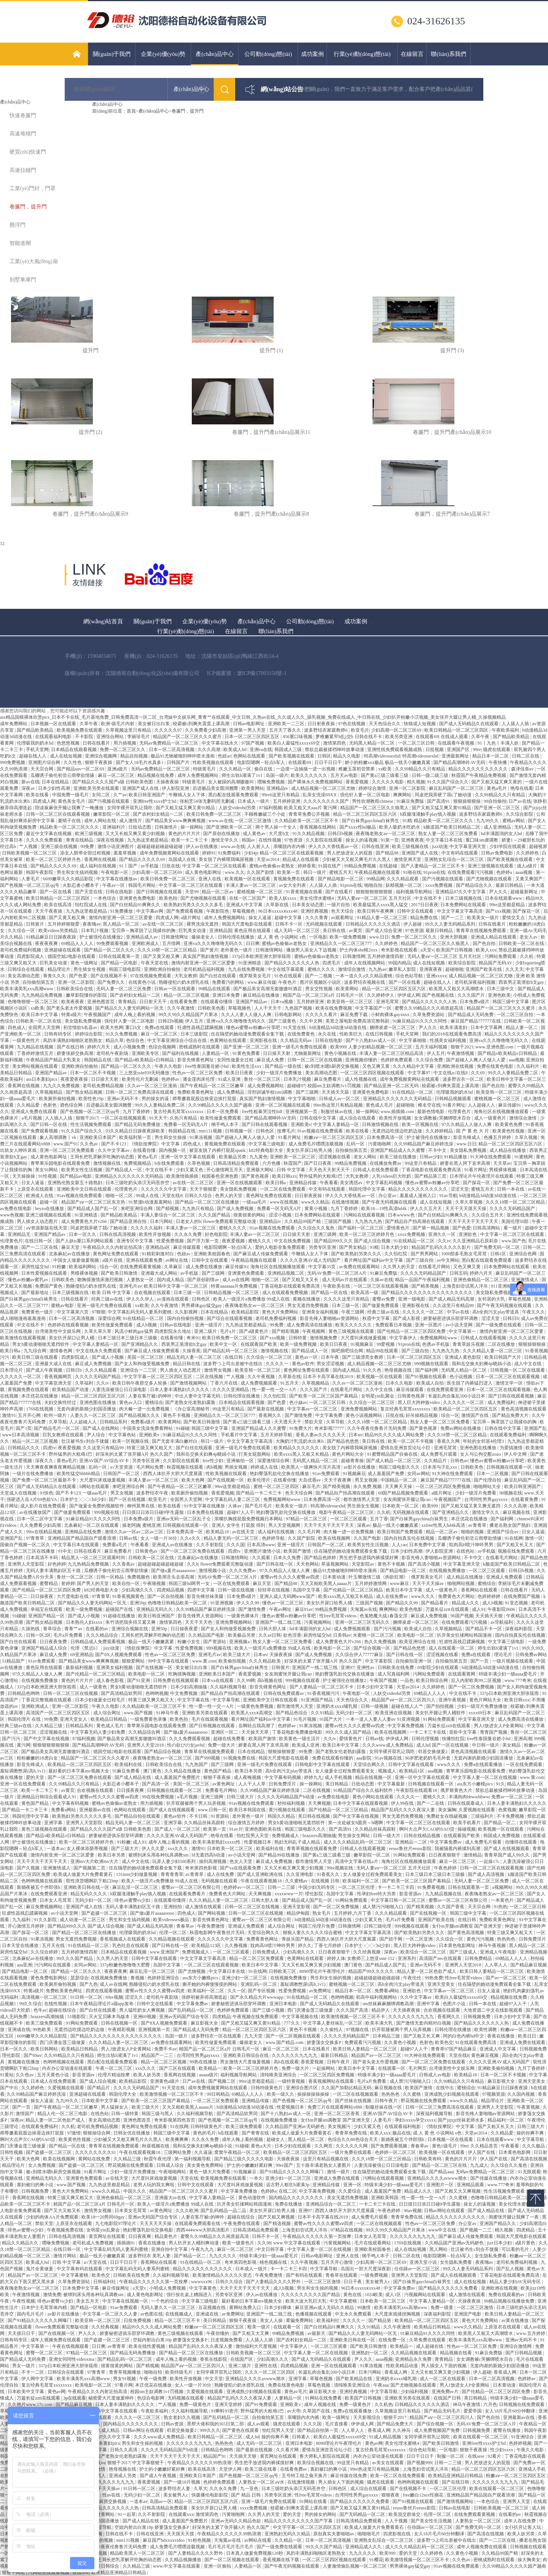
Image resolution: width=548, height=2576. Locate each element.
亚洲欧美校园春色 (212, 1253)
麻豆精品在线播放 (261, 995)
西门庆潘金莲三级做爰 (310, 2010)
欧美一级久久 (281, 2094)
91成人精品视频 (385, 2436)
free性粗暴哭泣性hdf (263, 1111)
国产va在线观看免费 (241, 1868)
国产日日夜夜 (318, 1163)
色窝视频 (507, 1809)
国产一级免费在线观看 (499, 1325)
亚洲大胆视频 (454, 937)
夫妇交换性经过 (60, 1402)
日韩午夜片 (339, 2062)
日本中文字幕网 (486, 1027)
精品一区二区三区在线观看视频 (292, 853)
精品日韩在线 (187, 1363)
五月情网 (172, 943)
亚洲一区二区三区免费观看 (68, 1150)
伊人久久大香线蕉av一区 (333, 846)
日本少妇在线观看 (293, 2146)
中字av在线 (458, 1312)
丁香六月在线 (224, 1383)
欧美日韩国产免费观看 (400, 1531)
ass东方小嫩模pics (475, 1784)
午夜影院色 (218, 911)
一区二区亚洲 (419, 1939)
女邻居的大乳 (492, 1299)
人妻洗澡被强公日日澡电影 (120, 1389)
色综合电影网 (151, 2398)
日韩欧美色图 (212, 1008)
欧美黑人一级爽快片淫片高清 (311, 1467)
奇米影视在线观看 (400, 950)
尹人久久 (498, 891)
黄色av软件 (303, 1363)
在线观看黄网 (462, 1674)
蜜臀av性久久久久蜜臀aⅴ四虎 (290, 1577)
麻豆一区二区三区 (116, 775)
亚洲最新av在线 (95, 1809)
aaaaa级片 (208, 2074)
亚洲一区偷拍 (218, 2566)
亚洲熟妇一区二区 (370, 2352)
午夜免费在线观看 (242, 2223)
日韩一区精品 (110, 1577)
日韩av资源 (173, 2424)
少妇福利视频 (415, 2391)
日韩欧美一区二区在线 (522, 943)
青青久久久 (55, 975)
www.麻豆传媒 (261, 982)
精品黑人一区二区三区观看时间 (93, 1557)
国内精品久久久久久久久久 (297, 2197)
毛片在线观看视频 (210, 1719)
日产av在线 (519, 801)
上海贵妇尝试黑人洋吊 (465, 1286)
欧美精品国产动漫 (71, 1389)
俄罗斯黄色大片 (456, 1790)
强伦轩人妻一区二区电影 (365, 794)
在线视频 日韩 (326, 1881)
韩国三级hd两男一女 (190, 1583)
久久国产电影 (368, 1538)
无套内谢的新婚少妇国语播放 (87, 1409)
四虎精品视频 (171, 1590)
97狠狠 (98, 1312)
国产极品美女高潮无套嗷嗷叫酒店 (268, 988)
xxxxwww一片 (289, 1893)
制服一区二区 (451, 2456)
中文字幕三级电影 (267, 1144)
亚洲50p (138, 1603)
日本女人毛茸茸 (56, 1900)
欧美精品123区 (206, 1945)
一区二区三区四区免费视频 (444, 1486)
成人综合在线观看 (358, 1118)
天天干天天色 (199, 1622)
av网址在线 (177, 1260)
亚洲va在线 (261, 749)
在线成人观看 (455, 736)
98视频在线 (510, 1493)
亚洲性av (366, 1667)
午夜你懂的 (218, 2333)
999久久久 (210, 2430)
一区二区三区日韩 (417, 743)
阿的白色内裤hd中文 (464, 2036)
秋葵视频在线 (156, 2146)
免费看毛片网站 (221, 1790)
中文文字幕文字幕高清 (460, 911)
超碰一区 (49, 1202)
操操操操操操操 (313, 2094)
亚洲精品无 (20, 1234)
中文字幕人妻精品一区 (336, 1124)
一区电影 (318, 937)
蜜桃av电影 (63, 1305)
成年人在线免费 (520, 2521)
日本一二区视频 (493, 1473)
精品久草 (114, 1040)
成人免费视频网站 (266, 1085)
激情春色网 (61, 1350)
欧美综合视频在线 (316, 2462)
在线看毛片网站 (434, 1266)
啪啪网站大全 (487, 1486)
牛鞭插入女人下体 (187, 794)
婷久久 (305, 1945)
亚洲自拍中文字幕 (170, 2249)
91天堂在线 (295, 1027)
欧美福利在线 (129, 1764)
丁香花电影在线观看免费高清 (431, 1169)
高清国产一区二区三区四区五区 (58, 1712)
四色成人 (17, 1027)
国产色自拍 (485, 943)
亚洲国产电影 (468, 2314)
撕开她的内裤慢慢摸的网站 (210, 1984)
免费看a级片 (143, 1422)
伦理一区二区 (173, 1932)
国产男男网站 (425, 1253)
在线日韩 (234, 1357)
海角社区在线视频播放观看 (502, 1111)
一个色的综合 (165, 2301)
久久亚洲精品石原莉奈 (475, 1241)
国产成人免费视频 (236, 1208)
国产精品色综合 (292, 1712)
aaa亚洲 (24, 1965)
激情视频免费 (324, 1337)
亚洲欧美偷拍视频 (496, 2068)
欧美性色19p (91, 1098)
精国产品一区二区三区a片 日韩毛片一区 (324, 995)
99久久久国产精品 (75, 1958)
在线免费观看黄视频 (141, 1266)
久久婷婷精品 (439, 1131)
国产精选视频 (277, 2223)
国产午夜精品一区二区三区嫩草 (212, 1085)
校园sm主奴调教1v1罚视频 (334, 1085)
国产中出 (9, 2087)
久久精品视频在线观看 (172, 1939)
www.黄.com (204, 1661)
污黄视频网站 (318, 1622)
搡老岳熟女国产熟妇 (510, 1525)
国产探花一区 (527, 911)
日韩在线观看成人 (466, 1803)
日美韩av (342, 1635)
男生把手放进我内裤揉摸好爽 (369, 1557)
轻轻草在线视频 (274, 1590)
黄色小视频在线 (340, 1053)
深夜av (28, 788)
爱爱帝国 (473, 2411)
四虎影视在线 (397, 2533)
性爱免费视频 (170, 1241)
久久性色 (73, 762)
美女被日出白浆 (154, 723)
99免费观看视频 (112, 943)
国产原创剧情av (203, 1279)
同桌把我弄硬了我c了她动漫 (444, 794)
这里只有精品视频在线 (326, 2158)
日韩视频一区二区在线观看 (518, 1370)
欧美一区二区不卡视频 (411, 1441)
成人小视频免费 (130, 1047)
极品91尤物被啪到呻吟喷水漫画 (183, 756)
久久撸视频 (237, 1945)
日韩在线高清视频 (118, 1234)
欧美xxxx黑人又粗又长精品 (302, 1454)
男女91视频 (125, 2378)
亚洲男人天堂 (517, 2501)
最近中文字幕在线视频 (49, 833)
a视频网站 (503, 1887)
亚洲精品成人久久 (364, 2546)
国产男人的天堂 (93, 1583)
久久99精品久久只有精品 (420, 769)
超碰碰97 (296, 1085)
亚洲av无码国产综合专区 (184, 2016)
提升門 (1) (271, 350)
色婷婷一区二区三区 (396, 2152)
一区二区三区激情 (253, 820)
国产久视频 (29, 1868)
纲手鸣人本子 (225, 1124)
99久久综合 (30, 2003)
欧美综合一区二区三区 (423, 1952)
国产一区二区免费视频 (471, 1687)
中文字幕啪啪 (413, 1040)
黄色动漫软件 (252, 2197)
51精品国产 (14, 1661)
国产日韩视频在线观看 (159, 891)
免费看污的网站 (228, 982)
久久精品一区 (288, 2540)
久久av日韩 (269, 1635)
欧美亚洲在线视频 (394, 1712)
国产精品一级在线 (284, 1066)
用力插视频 (125, 743)
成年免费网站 (14, 723)
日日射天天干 (153, 1001)
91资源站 (220, 1816)
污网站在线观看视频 (365, 1215)
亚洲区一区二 (225, 1732)
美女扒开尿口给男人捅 (309, 1150)
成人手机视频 (339, 1777)
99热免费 (434, 1977)
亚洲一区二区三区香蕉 (337, 2113)
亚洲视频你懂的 (361, 1059)
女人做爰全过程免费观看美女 (345, 1771)
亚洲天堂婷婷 (229, 2404)
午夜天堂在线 (155, 963)
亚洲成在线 (19, 2029)
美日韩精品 (337, 1784)
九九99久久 (488, 820)
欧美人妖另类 (147, 2074)
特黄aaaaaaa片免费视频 (234, 1286)
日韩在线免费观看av (284, 1693)
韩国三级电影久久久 (400, 1467)
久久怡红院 (396, 1253)
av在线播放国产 (35, 1512)
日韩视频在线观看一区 (509, 1467)
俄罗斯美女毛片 (255, 975)
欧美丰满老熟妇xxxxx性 (217, 1842)
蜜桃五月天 (340, 872)
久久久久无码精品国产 (512, 1208)
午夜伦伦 (412, 1977)
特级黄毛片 (205, 769)
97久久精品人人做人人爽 (467, 1124)
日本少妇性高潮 (54, 788)
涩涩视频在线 (54, 1732)
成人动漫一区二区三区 (83, 1919)
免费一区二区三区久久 (123, 749)
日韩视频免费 (477, 2016)
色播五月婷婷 (498, 1137)
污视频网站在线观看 (425, 2294)
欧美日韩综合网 (432, 1680)
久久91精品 (322, 1712)
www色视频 (12, 1215)
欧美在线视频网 (334, 1538)
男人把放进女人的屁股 (350, 853)
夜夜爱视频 (234, 1241)
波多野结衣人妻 (174, 2488)
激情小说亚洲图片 (116, 846)
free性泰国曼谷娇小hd (207, 1066)
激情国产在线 (475, 1415)
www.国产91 (65, 1144)
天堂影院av (363, 1564)
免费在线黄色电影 (496, 1066)
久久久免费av (243, 1570)
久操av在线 (381, 1279)
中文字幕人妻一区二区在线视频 (485, 1777)
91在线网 (514, 1538)
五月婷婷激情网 (371, 1583)
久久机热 (383, 2404)
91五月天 (290, 1383)
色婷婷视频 (520, 2443)
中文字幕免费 (329, 1415)
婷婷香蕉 (307, 866)
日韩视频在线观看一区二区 (175, 1790)
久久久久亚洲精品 (231, 1389)
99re (477, 749)
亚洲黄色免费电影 (138, 898)
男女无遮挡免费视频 (308, 1305)
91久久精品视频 (309, 833)
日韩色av (459, 1460)
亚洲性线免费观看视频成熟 (395, 749)
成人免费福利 (501, 1402)
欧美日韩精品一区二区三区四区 (456, 730)
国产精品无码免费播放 (138, 1124)
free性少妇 (213, 1460)
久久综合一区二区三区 (269, 1357)
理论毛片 (503, 1654)
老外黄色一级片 (236, 950)
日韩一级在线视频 (236, 1590)
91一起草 (127, 2514)
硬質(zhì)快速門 (28, 152)
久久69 (478, 1072)
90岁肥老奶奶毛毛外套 (428, 1758)
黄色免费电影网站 (49, 1977)
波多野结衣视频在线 (365, 982)
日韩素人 (301, 2436)
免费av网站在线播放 (461, 1428)
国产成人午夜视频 (45, 1370)
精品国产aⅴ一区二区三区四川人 (403, 1700)
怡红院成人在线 (91, 904)
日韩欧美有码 (428, 2158)
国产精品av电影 (76, 1176)
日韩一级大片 (387, 1835)
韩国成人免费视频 (502, 1835)
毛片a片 (228, 1331)
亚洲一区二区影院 (408, 788)
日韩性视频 (12, 2152)
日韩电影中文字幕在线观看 (323, 1764)
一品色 (407, 1680)
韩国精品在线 (98, 1059)
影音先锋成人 (467, 1137)
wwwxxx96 (202, 2281)
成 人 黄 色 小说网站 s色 (282, 937)
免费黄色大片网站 (457, 1596)
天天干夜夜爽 (338, 1480)
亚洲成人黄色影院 (463, 1357)
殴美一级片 (259, 2327)
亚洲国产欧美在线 (484, 969)
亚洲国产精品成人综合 (44, 1648)
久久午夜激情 (181, 1008)
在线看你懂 (145, 1150)
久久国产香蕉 (451, 1906)
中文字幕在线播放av (117, 878)
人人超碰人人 (482, 1105)
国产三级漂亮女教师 (363, 1357)
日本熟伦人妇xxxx (85, 1622)
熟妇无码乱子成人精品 (297, 1842)
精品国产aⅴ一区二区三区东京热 (93, 1202)
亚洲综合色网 (523, 1253)
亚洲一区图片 (429, 1325)
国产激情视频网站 (189, 1383)
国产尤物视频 (192, 1971)
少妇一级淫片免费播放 (279, 1072)
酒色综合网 (72, 1105)
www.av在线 (221, 820)
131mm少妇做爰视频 (137, 1874)
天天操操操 (24, 1176)
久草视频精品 (49, 1092)
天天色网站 (307, 1564)
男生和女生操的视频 (331, 1977)
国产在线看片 (339, 891)
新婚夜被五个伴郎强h (39, 1887)
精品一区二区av (218, 891)
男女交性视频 (319, 988)
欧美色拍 (168, 898)
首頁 (131, 111)
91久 (500, 1784)
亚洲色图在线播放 (98, 1402)
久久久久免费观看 (45, 840)
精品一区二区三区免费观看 (257, 1958)
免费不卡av (165, 2049)
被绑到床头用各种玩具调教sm (159, 1855)
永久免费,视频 (368, 1486)
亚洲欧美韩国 (385, 2197)
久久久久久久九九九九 (411, 2016)
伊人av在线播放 (202, 846)
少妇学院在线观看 (508, 846)
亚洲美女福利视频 (320, 1312)
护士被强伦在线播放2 (102, 937)
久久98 (264, 2243)
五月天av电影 (344, 775)
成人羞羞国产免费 (386, 1473)
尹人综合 (96, 1434)
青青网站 (106, 2514)
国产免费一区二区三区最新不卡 (44, 1480)
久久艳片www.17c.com (30, 2404)
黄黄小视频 (316, 1208)
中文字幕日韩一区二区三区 (399, 1900)
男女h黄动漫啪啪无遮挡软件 (41, 1344)
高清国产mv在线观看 (440, 1958)
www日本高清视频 (21, 1434)
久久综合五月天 (488, 1215)
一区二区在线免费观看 (283, 1189)
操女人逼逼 (260, 917)
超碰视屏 (538, 846)
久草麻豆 (173, 1266)
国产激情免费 (299, 1415)
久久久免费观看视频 (190, 1738)
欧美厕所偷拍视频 (57, 1098)
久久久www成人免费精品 (388, 1745)
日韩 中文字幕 (291, 1169)
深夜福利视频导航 (435, 2113)
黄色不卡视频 (177, 1415)
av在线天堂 (244, 1531)
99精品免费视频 (360, 866)
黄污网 (23, 1745)
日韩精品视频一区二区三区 (232, 1292)
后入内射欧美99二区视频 (476, 1680)
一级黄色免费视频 (255, 1706)
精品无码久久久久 (89, 1893)
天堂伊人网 (231, 2469)
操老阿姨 (131, 1525)
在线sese (477, 2456)
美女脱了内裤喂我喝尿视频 (227, 859)
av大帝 (293, 2411)
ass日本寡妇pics (42, 1079)
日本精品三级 (387, 2036)
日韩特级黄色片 (267, 2087)
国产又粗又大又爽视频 (458, 2191)
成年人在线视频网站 (365, 963)
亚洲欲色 (468, 1234)
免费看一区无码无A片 (186, 1124)
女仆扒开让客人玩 (523, 2527)
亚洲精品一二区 (411, 1842)
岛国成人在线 (182, 859)
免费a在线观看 (160, 1027)
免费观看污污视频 (363, 2042)
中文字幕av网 (150, 911)
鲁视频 (138, 1977)
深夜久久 (44, 1460)
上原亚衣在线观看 (35, 1189)
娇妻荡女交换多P (324, 2042)
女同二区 (101, 794)
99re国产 (285, 2165)
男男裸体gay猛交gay (202, 1305)
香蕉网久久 (270, 1415)
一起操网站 (324, 2068)
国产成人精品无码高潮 (452, 1299)
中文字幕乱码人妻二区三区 (233, 1499)
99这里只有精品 (421, 1163)
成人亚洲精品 (498, 827)
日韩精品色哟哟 (24, 1693)
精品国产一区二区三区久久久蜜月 (188, 736)
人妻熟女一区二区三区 (478, 2521)
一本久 (256, 2178)
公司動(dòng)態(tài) (268, 54)
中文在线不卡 (428, 898)
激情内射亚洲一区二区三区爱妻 (121, 917)
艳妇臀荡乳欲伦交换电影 (148, 2230)
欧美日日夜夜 (240, 1072)
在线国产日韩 (447, 2398)
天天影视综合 (367, 2417)
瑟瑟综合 (79, 1977)
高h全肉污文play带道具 (496, 1312)
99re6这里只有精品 (281, 794)
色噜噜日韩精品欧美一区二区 (178, 1603)
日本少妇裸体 (278, 2307)
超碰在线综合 (63, 2010)
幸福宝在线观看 (47, 1609)
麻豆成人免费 (270, 1059)
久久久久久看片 (321, 1014)
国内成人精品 (171, 1279)
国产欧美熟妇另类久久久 (356, 1253)
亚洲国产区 (459, 749)
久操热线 (31, 1628)
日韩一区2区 (38, 1635)
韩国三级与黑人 (158, 2113)
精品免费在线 (424, 917)
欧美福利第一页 (135, 1137)
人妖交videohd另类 (237, 807)
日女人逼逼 (33, 1182)
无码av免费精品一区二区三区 (169, 743)
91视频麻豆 (362, 1344)
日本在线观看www (504, 898)
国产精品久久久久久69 (142, 859)
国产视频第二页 (90, 1868)
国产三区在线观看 (178, 2068)
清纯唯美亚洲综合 (279, 2074)
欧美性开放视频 (395, 1118)
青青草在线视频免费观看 (481, 930)
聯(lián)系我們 (448, 54)
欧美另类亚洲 (399, 736)
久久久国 (235, 1544)
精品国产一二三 (157, 2055)
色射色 (50, 1105)
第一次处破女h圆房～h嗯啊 (356, 1822)
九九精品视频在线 (444, 1893)
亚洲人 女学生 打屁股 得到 (239, 1525)
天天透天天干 (288, 1422)
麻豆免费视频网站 (45, 1906)
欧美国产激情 (298, 1551)
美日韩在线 (335, 930)
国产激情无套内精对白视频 (424, 2023)
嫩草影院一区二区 (112, 814)
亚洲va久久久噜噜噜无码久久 (213, 943)
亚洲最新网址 (455, 756)
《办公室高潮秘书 (191, 1409)
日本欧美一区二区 (401, 1506)
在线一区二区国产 (248, 898)
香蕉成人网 (396, 2372)
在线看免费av (294, 2469)
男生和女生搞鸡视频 (78, 872)
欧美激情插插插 (182, 1176)
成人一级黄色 (94, 1687)
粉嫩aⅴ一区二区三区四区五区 (334, 1137)
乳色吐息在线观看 (131, 1945)
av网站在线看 (258, 2540)
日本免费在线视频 (206, 1512)
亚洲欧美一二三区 (287, 723)
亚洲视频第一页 (302, 1111)
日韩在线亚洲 (376, 846)
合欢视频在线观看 (153, 1292)
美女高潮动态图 (24, 975)
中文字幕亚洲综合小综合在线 (177, 1040)
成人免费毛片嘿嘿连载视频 (316, 1144)
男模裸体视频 (503, 1169)
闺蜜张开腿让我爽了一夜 (514, 2217)
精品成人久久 (466, 1603)
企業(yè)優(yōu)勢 (163, 54)
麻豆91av (304, 1609)
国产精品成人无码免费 (471, 1014)
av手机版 (150, 866)
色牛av (40, 2010)
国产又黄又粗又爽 (67, 917)
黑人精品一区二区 (121, 924)
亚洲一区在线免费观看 (23, 1784)
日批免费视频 (138, 2320)
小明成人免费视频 (168, 2288)
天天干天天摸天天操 (466, 1208)
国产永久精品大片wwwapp (257, 1997)
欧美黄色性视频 (509, 1131)
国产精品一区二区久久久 (109, 950)
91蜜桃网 (524, 1156)
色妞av (224, 756)
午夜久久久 (533, 1312)
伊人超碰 (413, 924)
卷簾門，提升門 (28, 207)
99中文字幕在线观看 (169, 1661)
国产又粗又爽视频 (277, 2217)
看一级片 (513, 1228)
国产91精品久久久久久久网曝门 (292, 2171)
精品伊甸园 (299, 1913)
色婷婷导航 (274, 1538)
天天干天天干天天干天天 (473, 1221)
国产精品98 (388, 853)
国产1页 (24, 1428)
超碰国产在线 (119, 1609)
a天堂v (427, 950)
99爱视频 (386, 1344)
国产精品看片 (435, 1603)
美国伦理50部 (515, 1221)
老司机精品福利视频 (204, 969)
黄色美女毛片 (72, 801)
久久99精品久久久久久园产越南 (514, 2566)
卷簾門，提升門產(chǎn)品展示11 (271, 432)
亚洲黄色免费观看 (246, 1273)
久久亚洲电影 (300, 1874)
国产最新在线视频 (266, 1409)
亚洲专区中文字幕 (135, 1241)
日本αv (355, 1434)
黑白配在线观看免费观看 (234, 794)
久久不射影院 (210, 1544)
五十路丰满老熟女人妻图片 (324, 2165)
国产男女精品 (353, 1247)
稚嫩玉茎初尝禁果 (357, 769)
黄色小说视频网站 (364, 1415)
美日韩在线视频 (314, 1816)
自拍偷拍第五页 (39, 982)
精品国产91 (215, 2456)
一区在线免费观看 (232, 1583)
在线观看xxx (181, 2514)
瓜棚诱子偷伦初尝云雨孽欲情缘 (63, 775)
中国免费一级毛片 (71, 794)
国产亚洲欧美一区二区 (229, 827)
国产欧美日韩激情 (120, 1273)
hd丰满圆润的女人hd (502, 833)
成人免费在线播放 (204, 1266)
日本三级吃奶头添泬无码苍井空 (137, 1182)
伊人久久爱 (154, 1848)
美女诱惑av (351, 1182)
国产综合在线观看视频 (230, 1318)
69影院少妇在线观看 (438, 1667)
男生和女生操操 (171, 1137)
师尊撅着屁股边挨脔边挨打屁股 (204, 1098)
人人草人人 (496, 1965)
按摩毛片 (286, 1131)
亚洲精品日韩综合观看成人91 (47, 1796)
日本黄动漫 (335, 1577)
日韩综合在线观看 (26, 969)
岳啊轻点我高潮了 (257, 1725)
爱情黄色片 (399, 1228)
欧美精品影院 (245, 1312)
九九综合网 (36, 1350)
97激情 (74, 2133)
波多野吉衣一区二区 (464, 1079)
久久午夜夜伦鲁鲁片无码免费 (377, 1428)
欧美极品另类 (233, 1156)
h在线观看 (228, 2133)
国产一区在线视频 (128, 1499)
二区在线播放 (501, 1344)
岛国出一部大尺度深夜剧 (366, 2268)
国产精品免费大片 (511, 1415)
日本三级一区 (188, 1292)
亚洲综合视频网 (101, 756)
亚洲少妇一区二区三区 (244, 1977)
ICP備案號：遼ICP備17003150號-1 (247, 673)
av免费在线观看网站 (360, 1266)
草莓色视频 (520, 1299)
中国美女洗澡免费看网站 (148, 1428)
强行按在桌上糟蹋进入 (189, 2294)
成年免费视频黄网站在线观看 (170, 853)
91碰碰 (183, 1428)
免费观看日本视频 (394, 1325)
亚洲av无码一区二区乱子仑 (184, 1518)
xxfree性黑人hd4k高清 (443, 1525)
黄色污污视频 (481, 1939)
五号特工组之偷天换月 (305, 2475)
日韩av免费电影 (497, 853)
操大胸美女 (529, 2559)
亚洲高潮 (523, 1738)
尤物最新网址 (308, 1053)
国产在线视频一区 (226, 1480)
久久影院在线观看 (324, 840)
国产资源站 (215, 1641)
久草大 (200, 2488)
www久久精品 (315, 1202)
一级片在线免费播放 (33, 1473)
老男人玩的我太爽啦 (154, 2184)
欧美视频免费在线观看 (80, 730)
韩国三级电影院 (125, 969)
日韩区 (324, 756)
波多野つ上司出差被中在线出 (233, 1363)
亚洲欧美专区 (146, 1053)
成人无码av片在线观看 (345, 1279)
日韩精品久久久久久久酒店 (373, 924)
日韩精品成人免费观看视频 (98, 1641)
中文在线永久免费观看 (99, 1350)
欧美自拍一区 (126, 1583)
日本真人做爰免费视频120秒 (255, 2553)
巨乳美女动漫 (192, 930)
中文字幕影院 (379, 1661)
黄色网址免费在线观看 (269, 1195)
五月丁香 (379, 1518)
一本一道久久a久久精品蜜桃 (364, 975)
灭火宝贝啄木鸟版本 (110, 2016)
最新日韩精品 (509, 885)
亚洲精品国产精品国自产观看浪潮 (82, 1538)
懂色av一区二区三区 (283, 1603)
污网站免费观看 (501, 956)
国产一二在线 (431, 1803)
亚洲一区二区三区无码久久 (363, 1622)
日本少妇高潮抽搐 (189, 1687)
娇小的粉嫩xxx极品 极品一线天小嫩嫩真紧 (388, 762)
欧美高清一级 (365, 1292)
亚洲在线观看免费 (145, 1260)
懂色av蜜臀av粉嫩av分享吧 (253, 1027)
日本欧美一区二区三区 (230, 1848)
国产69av (32, 2055)
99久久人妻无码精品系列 (450, 924)
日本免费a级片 (475, 1001)
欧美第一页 (289, 872)
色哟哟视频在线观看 (42, 1881)
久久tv (444, 1241)
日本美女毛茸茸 (131, 2210)
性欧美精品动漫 (402, 2365)
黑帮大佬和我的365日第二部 (216, 2424)
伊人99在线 (403, 1803)
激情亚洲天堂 (408, 859)
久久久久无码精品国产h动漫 (286, 1796)
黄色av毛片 (295, 2391)
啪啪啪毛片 (369, 2533)
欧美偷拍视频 (232, 1661)
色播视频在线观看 (314, 2314)
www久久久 (423, 1596)
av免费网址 (321, 1990)
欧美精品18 (218, 1531)
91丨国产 (129, 866)
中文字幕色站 (122, 1434)
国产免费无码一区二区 (497, 1247)
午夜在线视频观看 (71, 2346)
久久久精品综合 (102, 1635)
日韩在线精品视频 (422, 1835)
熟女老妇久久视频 (182, 2417)
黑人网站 (439, 2249)
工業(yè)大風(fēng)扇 (34, 261)
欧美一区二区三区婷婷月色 (54, 859)
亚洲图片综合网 (44, 762)
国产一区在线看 (56, 891)
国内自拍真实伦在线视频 (409, 1538)
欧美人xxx (486, 950)
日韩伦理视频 (425, 1738)
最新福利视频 (79, 1667)
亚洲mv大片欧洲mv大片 (95, 1861)
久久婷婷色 (528, 853)
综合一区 (109, 1266)
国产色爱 (78, 975)
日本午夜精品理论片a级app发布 (102, 2003)
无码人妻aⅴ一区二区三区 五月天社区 (375, 898)
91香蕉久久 (329, 1874)
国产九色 (89, 1984)
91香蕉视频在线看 (304, 891)
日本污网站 (162, 1221)
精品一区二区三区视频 (187, 995)
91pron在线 (435, 872)
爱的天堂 (35, 1777)
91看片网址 (454, 1105)
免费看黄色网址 (262, 1939)
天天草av (502, 1163)
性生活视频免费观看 (91, 1124)
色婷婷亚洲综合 (163, 1977)
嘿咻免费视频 (271, 782)
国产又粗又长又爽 (422, 2036)
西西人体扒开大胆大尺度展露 (173, 1473)
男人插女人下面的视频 (444, 2365)
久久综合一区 (22, 930)
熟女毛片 (322, 1913)
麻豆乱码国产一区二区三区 (457, 788)
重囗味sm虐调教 (482, 840)
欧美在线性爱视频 (147, 2346)
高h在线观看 (286, 2062)
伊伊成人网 (408, 995)
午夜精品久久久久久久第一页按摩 (317, 2236)
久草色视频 (199, 1163)
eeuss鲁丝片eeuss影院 (411, 1848)
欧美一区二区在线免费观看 (398, 2475)
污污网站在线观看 (53, 1965)
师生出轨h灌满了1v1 (242, 775)
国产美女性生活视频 (432, 2521)
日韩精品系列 (114, 1422)
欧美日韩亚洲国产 (147, 794)
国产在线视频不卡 (109, 975)
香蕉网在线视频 (100, 859)
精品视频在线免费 (156, 775)
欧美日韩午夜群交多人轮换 (140, 1383)
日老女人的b (188, 1221)
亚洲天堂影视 (297, 1906)
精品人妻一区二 (522, 1027)
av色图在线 (151, 2314)
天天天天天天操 (156, 2223)
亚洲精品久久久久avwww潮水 (437, 2178)
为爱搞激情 (512, 1447)
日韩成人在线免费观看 (376, 1169)
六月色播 (272, 1163)
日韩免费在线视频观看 (176, 1680)
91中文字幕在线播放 (205, 1506)
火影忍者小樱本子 (81, 885)
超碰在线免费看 (229, 1738)
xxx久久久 (178, 1848)
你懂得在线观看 (521, 1842)
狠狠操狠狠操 (467, 801)
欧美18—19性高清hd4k (384, 1208)
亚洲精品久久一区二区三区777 (341, 943)
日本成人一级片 (254, 801)
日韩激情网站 (269, 950)
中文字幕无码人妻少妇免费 (98, 1732)
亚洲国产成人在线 (141, 788)
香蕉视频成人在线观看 (123, 1939)
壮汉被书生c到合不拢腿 (85, 1441)
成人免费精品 (231, 1092)
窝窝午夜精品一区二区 (237, 2152)
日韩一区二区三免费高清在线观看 (140, 1092)
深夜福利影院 (519, 1628)
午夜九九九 (203, 2249)
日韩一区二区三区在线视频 (315, 1059)
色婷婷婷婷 (490, 1596)
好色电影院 (216, 1234)
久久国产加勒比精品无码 (347, 2087)
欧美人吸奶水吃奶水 (400, 827)
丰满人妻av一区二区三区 (251, 885)
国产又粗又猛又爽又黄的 (497, 782)
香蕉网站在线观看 (480, 1590)
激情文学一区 (509, 1383)
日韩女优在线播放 (132, 2133)
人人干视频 (397, 2521)
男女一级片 (24, 2365)
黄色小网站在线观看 (373, 1796)
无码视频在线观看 (324, 924)
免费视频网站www (439, 1337)
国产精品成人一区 (124, 1169)
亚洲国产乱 (535, 1428)
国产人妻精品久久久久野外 (274, 2281)
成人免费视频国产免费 (437, 2430)
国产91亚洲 (139, 1680)
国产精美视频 (425, 1286)
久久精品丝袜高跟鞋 (205, 1822)
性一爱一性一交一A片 (275, 1389)
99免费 (87, 846)
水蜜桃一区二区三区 (374, 1635)
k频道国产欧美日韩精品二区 (452, 827)
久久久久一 (278, 1363)
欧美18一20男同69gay (103, 2217)
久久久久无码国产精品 (98, 1376)
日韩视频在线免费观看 (522, 2404)
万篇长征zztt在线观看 (447, 1609)
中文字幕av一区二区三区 (312, 1409)
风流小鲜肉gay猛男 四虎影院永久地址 (153, 1331)
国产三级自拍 (420, 1260)
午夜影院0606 (501, 1609)
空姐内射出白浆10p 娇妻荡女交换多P (170, 2340)
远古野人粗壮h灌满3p (288, 2184)
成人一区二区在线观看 (443, 2378)
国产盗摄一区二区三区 (104, 1913)
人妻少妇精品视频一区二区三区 (380, 1047)
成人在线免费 (221, 1874)
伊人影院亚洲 (176, 788)
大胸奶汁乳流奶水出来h (300, 1441)
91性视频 (48, 1176)
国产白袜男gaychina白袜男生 (371, 820)
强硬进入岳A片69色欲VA (32, 1499)
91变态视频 (517, 1603)
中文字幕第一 (463, 1331)
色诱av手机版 (436, 1344)
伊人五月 (194, 1021)
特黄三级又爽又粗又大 (150, 1447)
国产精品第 (380, 2320)
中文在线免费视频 (293, 1241)
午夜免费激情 (211, 1926)
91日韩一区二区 (87, 1997)
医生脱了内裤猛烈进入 (470, 1383)
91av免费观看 (326, 1473)
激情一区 (534, 1538)
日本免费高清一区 (386, 1137)
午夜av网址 (281, 1609)
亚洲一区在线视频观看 (240, 1182)
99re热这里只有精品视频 (338, 1105)
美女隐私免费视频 (83, 1021)
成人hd (423, 1745)
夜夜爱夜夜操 (75, 1079)
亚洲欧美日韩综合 (101, 2566)
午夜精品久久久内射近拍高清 (113, 1247)
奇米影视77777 (329, 1428)
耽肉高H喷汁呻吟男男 (472, 1544)
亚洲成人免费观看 (505, 1577)
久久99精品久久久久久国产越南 (220, 1105)
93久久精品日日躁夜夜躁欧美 (135, 1131)
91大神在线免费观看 (491, 1156)
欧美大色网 (111, 1027)
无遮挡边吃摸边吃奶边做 (397, 1131)
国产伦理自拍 (488, 1480)
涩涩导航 (103, 2527)
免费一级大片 (222, 1745)
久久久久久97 (169, 730)
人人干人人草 (252, 1784)
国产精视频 (168, 1208)
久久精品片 (436, 1460)
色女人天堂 (241, 1861)
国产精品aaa (441, 2171)
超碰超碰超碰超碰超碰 (160, 846)
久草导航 (58, 1422)
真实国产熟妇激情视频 (206, 956)
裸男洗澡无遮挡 (203, 924)
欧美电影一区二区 (416, 1635)
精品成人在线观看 (301, 859)
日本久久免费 (287, 1557)
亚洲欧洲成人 (146, 943)
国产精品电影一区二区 (341, 878)
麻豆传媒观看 (187, 1247)
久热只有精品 (184, 1118)
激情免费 (52, 2294)
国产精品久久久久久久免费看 (448, 2288)
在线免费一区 (392, 2340)
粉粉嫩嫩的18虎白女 (38, 1758)
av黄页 (356, 930)
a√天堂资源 (122, 1467)
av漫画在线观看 (173, 1299)
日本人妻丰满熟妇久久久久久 (180, 1389)
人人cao (399, 1544)
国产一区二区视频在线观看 (294, 2036)
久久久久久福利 (147, 1228)
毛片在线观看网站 (373, 2243)
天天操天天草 (255, 1732)
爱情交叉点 (514, 917)
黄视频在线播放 (24, 2062)
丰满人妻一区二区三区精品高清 (391, 1053)
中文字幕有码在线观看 (80, 2268)
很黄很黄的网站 (249, 1215)
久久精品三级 (49, 1725)
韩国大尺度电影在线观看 (247, 924)
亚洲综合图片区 (302, 2087)
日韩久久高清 (124, 2449)
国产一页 (480, 1661)
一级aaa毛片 (255, 1202)
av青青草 (477, 1525)
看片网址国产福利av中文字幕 (374, 1260)
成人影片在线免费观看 (43, 1506)
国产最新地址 (35, 1292)
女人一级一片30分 (159, 1538)
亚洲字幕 (54, 1822)
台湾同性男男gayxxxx (486, 1499)
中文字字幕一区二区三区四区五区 (158, 1376)
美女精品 (512, 1745)
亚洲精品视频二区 (286, 1273)
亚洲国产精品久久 (498, 2223)
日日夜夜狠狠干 (445, 1855)
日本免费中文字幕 (428, 1544)
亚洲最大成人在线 (54, 1363)
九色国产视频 (299, 1008)
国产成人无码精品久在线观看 (469, 723)
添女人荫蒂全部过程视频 (86, 853)
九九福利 (22, 1919)
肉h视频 (214, 1467)
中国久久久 (135, 2191)
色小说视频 (461, 1376)
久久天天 (514, 969)
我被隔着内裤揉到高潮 (458, 1848)
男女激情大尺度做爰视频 (245, 2062)
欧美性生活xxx (247, 1066)
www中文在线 (442, 2230)
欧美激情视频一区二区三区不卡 (353, 2016)
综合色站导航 (409, 975)
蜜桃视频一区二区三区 (260, 891)
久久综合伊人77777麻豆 (359, 1654)
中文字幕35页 (322, 1266)
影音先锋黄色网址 (196, 1059)
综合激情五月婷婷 (247, 1822)
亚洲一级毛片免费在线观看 (300, 1047)
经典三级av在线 (107, 1299)
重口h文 (133, 1027)
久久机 (527, 956)
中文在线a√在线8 (451, 1072)
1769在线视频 (40, 1409)
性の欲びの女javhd (186, 1745)
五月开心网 (30, 1415)
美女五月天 (88, 2301)
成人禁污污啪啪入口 (383, 1906)
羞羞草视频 (125, 853)
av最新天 (317, 2333)
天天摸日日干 (22, 2333)
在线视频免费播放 (448, 1570)
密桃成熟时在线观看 (200, 1047)
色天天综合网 (299, 1493)
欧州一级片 (56, 1415)
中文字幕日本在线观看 (76, 1544)
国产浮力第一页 (203, 1241)
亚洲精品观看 (471, 2184)
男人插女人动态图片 (38, 1221)
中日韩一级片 (486, 1745)
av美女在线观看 (388, 2462)
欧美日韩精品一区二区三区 (216, 2436)
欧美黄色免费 (509, 1124)
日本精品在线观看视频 (74, 749)
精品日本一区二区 (491, 756)
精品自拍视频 (134, 756)
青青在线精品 (80, 840)
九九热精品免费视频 (42, 995)
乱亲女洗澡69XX (320, 794)
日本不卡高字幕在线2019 (328, 1376)
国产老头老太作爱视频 (69, 1008)
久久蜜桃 (412, 2094)
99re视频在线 (340, 1868)
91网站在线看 (313, 2501)
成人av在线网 (235, 1279)
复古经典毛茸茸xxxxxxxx (179, 1111)
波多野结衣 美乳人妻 (150, 2255)
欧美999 (338, 1047)
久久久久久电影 (388, 782)
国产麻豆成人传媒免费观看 (261, 1253)
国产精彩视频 (286, 1331)
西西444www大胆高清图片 (203, 2230)
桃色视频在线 (274, 2262)
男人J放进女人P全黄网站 (499, 1725)
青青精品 (127, 1001)
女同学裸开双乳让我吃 (130, 807)
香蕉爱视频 (358, 782)
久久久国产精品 (214, 1215)
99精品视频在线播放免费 (509, 2301)
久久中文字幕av (114, 1150)
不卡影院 (84, 736)
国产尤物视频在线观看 (489, 878)
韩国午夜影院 (40, 872)
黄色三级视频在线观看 (351, 1331)
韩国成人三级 (288, 749)
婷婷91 (209, 853)
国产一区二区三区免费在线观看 (193, 1551)
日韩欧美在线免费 (396, 1667)
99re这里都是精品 (507, 904)
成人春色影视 (110, 1680)
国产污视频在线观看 (109, 801)
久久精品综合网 (144, 1732)
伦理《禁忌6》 (85, 1648)
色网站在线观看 (249, 756)
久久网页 (324, 2146)
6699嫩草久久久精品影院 (68, 878)
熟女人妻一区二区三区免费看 (448, 833)
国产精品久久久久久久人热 (292, 963)
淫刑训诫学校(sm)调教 (270, 1092)
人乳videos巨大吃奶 (392, 1176)
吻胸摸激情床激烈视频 (100, 1279)
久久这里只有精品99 (454, 1305)
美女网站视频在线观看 (35, 1066)
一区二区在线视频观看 (123, 1118)
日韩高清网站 (487, 1228)
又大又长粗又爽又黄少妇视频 (135, 833)
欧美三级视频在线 (411, 846)
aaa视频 (516, 1059)
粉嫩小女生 (189, 1641)
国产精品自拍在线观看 (138, 1816)
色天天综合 (343, 911)
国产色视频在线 (438, 995)
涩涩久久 (134, 1997)
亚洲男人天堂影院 (26, 1564)
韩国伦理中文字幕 (367, 1189)
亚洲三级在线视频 (59, 846)
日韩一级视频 (375, 1706)
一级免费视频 (374, 2275)
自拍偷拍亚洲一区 (414, 1661)
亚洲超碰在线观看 (63, 950)
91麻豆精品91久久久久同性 (420, 1021)
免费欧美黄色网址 (196, 1092)
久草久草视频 (469, 1202)
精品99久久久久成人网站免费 (395, 1434)
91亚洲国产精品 (317, 1700)
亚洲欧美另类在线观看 (96, 788)
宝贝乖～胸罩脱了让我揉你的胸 (144, 930)
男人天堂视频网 (284, 1525)
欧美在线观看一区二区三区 (481, 2436)
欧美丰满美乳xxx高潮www (27, 988)
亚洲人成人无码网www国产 (288, 1596)
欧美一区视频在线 (421, 1124)
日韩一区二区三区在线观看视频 (58, 814)
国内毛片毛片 (31, 2314)
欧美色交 (444, 2042)
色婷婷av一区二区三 (244, 1887)
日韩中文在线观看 (416, 911)
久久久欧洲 (186, 2210)
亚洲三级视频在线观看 (491, 866)
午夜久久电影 (169, 1066)
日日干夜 (353, 2281)
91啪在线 (412, 872)
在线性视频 (270, 840)
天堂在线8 (172, 1195)
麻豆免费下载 (354, 1014)
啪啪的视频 (473, 1531)
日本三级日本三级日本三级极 (128, 1337)
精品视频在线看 (456, 2352)
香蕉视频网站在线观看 (331, 2081)
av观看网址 (343, 917)
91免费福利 (230, 853)
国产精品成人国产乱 (386, 1965)
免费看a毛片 (115, 1544)
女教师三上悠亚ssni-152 (371, 1958)
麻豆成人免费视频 (94, 1363)
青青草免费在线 (351, 2133)
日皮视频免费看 (227, 2340)
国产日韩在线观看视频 (265, 1124)
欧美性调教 (486, 2029)
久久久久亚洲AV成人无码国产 (311, 1260)
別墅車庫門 (23, 280)
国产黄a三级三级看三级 (385, 775)
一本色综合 (105, 898)
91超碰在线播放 (119, 1615)
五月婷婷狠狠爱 (64, 924)
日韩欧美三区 (283, 1971)
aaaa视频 (524, 872)
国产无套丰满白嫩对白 (175, 1441)
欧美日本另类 (249, 1771)
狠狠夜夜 (391, 2495)
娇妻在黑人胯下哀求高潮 (465, 1163)
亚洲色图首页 (101, 1001)
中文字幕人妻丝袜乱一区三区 (333, 2023)
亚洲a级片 (118, 769)
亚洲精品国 (220, 930)
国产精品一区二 (500, 1822)
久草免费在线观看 (428, 2340)
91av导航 (448, 1195)
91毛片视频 (305, 1719)
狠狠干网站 (14, 2572)
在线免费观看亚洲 (445, 1389)
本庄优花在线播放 (40, 1396)
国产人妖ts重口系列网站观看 (85, 1241)
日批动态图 (140, 827)
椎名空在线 (429, 1105)
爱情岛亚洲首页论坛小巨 (406, 1447)
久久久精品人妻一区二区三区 (493, 1350)
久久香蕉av (124, 1564)
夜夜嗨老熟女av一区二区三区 (386, 833)
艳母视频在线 (398, 1370)
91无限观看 (529, 2171)
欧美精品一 (210, 2068)
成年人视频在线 (320, 2404)
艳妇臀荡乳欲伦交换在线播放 (280, 1473)
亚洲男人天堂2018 (146, 1745)
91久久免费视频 (122, 1034)
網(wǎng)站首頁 (103, 621)
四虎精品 (221, 2016)
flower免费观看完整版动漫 (230, 1221)
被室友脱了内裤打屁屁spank (218, 1150)
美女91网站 (47, 1169)
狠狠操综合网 (97, 2133)
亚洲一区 (353, 2184)
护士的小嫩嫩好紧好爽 (250, 2165)
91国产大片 (331, 1719)
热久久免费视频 (380, 1641)
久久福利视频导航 (229, 1687)
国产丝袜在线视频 (354, 2100)
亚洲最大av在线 (171, 2197)
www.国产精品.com (285, 2042)
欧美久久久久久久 (309, 775)
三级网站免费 (178, 2152)
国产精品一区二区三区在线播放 (207, 1202)
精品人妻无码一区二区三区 (232, 1538)
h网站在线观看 (95, 1486)
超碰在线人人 (33, 756)
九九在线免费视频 (247, 969)
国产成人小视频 (108, 1357)
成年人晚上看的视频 (135, 1014)
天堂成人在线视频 (19, 1493)
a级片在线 (113, 1260)
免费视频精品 (138, 1163)
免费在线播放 (289, 2204)
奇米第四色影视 (201, 1868)
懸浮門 (17, 225)
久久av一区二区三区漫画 (152, 1085)
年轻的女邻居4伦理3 (484, 1441)
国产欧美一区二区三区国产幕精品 (324, 1396)
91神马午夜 (168, 1712)
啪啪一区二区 (119, 1195)
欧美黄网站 (252, 788)
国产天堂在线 (89, 891)
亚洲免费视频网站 (359, 1409)
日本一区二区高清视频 (172, 749)
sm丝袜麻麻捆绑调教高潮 (389, 2003)
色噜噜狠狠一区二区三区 (33, 1001)
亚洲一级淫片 (209, 1325)
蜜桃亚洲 (151, 1525)
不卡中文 (438, 1150)
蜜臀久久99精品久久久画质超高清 (429, 1008)
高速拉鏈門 (23, 170)
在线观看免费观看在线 (198, 2223)
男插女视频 (237, 1467)
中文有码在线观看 (460, 853)
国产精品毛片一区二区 (57, 1428)
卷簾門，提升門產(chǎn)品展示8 (271, 514)
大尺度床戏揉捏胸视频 (397, 2314)
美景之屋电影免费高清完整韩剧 (357, 1021)
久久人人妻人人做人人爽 (246, 1014)
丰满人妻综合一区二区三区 (168, 1215)
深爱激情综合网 (273, 1460)
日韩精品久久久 (24, 1447)
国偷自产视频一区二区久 (25, 1544)
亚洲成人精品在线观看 (494, 937)
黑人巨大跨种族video (419, 1402)
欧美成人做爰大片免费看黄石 (83, 1874)
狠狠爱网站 (134, 1661)
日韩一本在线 (511, 1189)
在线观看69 (427, 736)
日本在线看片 (317, 2049)
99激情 (364, 2307)
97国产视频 (253, 743)
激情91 (9, 1415)
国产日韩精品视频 (524, 2352)
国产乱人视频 (510, 2268)
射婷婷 (68, 1583)
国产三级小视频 (268, 2010)
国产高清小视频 (424, 1564)
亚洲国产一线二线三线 (278, 1622)
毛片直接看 (337, 2424)
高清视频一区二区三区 (44, 1997)
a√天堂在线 (96, 2262)
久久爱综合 (350, 2191)
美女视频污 (340, 2126)
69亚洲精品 (81, 1654)
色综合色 (135, 1040)
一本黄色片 (503, 1900)
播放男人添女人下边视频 (312, 950)
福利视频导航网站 (414, 891)
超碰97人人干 (240, 1512)
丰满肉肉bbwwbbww (469, 1796)
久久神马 (402, 2430)
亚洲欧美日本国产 (98, 1137)
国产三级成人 (463, 1952)
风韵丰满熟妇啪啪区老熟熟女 (73, 1040)
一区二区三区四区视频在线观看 (372, 1072)
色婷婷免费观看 (397, 1059)
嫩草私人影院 (403, 969)
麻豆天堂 (71, 1247)
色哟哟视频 (156, 1693)
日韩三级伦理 (378, 1926)
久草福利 (84, 1383)
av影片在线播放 (360, 1467)
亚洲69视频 (145, 2016)
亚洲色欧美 (499, 995)
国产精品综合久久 (475, 885)
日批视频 (435, 749)
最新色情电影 (431, 1111)
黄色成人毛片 (380, 1105)
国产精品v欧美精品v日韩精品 (508, 1053)
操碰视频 (466, 1829)
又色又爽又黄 (376, 1066)
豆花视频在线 (212, 2307)
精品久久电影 (347, 756)
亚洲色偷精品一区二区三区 (481, 1279)
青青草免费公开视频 (309, 814)
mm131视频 (211, 1131)
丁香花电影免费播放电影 (297, 1732)
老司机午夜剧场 (112, 1053)
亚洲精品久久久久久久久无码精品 (398, 1098)
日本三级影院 (194, 1034)
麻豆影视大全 (205, 2023)
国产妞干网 (391, 1939)
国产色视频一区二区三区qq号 (30, 885)
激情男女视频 (218, 1370)
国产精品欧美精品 (35, 730)
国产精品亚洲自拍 (129, 1221)
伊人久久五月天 (426, 1208)
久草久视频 (526, 1137)
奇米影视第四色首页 (175, 2120)
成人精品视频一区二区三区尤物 (323, 788)
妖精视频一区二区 (404, 885)
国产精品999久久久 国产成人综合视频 (353, 1241)
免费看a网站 (64, 1809)
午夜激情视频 (461, 1053)
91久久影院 (46, 1919)
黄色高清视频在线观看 (523, 1409)
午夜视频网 (314, 1331)
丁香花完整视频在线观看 (47, 1700)
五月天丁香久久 (285, 730)
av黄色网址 (224, 1784)
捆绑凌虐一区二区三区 (393, 1027)
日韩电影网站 (288, 1014)
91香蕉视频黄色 (128, 1596)
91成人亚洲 (230, 1079)
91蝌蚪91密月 (224, 2411)
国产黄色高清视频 (466, 1932)
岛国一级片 (277, 775)
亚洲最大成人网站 (159, 1273)
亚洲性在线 (266, 2365)
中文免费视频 (184, 1693)
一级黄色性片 (26, 1040)
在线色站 (466, 1551)
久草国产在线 (317, 2411)
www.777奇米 (517, 1680)
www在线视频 (284, 1202)
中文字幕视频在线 (300, 2016)
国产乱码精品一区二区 (191, 2010)
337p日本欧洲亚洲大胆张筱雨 (261, 956)
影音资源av (411, 1893)
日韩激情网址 (175, 937)
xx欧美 (385, 769)
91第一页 (390, 840)
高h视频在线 (270, 1680)
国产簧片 (209, 950)
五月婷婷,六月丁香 (353, 1913)
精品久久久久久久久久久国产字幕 (299, 2521)
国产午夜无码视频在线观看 (390, 1202)
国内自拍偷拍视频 (186, 1318)
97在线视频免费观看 (151, 975)
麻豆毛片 (311, 1486)
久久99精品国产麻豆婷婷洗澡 (424, 1144)
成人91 (479, 1609)
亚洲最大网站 (260, 1169)
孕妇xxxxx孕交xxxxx (415, 2120)
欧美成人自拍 (430, 1383)
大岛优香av (310, 1480)
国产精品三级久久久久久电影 (244, 2158)
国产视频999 (419, 2462)
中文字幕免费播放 (239, 2191)
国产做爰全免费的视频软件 (97, 1506)
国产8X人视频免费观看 (119, 1654)
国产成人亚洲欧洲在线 (260, 1874)
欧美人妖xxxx (283, 898)
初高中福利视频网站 (377, 1997)
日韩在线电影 (119, 891)
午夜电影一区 (115, 872)
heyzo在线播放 (50, 1208)
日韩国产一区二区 (122, 1473)
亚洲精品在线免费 (83, 1531)
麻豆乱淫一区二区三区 (135, 1887)
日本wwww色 (402, 1215)
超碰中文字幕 (288, 917)
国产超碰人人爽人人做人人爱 (476, 1059)
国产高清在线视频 (529, 2158)
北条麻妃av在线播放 (70, 1253)
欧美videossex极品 (171, 1919)
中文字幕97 (420, 1072)
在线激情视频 (345, 1202)
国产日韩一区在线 (49, 1124)
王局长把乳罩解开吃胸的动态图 (102, 1156)
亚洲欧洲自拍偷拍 (163, 969)
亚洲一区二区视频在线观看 (283, 1105)
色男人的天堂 (229, 1195)
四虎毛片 (332, 963)
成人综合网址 (107, 1712)
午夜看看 (329, 1182)
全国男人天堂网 (44, 1027)
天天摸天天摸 (181, 2533)
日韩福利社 (105, 2281)
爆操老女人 (203, 937)
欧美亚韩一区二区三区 (350, 1001)
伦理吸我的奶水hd (35, 743)
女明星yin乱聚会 (378, 1396)
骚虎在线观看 (497, 749)
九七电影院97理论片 (116, 2223)
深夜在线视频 (110, 840)
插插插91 (126, 2243)
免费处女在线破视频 (447, 1816)
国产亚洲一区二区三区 (497, 807)
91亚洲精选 (250, 963)
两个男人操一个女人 (276, 827)
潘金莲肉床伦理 (199, 1079)
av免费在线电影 (16, 1208)
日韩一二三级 (282, 1887)
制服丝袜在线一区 (384, 2107)
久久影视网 (187, 1312)
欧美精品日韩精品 (109, 1719)
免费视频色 (139, 1577)
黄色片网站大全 (348, 1454)
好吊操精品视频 (422, 1415)
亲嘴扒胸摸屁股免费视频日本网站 (249, 1518)
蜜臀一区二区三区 (45, 2352)
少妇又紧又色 (190, 1169)
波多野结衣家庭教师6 (326, 730)
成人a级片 (527, 866)
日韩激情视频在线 (381, 1124)
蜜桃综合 (154, 1402)
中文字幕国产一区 (374, 1008)
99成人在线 (148, 1195)
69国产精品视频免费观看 (403, 1493)
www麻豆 (400, 1583)
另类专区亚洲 (323, 1247)
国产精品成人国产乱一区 (93, 1208)
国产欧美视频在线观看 (292, 756)
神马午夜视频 (492, 1945)
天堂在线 (189, 2178)
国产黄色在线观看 (241, 2430)
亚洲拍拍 (173, 1906)
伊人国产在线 (482, 2152)
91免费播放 (122, 911)
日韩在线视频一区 (120, 2023)
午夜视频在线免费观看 (256, 2016)
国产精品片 (99, 2087)
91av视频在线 (388, 1758)
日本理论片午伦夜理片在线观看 (482, 1176)
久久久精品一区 (235, 769)
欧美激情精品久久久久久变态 (223, 2275)
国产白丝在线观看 (218, 975)
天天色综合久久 (385, 723)
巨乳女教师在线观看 (64, 1434)
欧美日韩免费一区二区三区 (214, 814)
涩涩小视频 (281, 1215)
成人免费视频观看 (259, 1383)
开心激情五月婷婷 (26, 1926)
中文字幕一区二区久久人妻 (111, 2314)
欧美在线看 (38, 794)
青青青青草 (172, 1874)
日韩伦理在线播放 (236, 937)
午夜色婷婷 (446, 1868)
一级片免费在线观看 (351, 2152)
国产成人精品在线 (133, 1777)
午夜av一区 (114, 885)
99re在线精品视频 (44, 1531)
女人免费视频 (42, 2165)
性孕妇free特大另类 (377, 1893)
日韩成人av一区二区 (340, 1098)
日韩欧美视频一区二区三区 (30, 853)
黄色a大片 (261, 2146)
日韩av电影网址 (249, 723)
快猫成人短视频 (420, 723)
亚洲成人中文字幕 (245, 904)
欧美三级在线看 (261, 2469)
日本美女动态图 (308, 904)
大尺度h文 (279, 833)
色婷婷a (504, 872)
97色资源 (294, 840)
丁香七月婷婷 (328, 1945)
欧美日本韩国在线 (248, 1809)
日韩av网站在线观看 (445, 2210)
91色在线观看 (288, 975)
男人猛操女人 (115, 2107)
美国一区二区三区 (146, 1357)
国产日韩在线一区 (275, 1564)
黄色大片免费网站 (280, 1312)
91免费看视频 (431, 1887)
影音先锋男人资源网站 (201, 1615)
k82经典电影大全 (266, 1150)
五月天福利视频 (431, 1047)
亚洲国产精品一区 (47, 1615)
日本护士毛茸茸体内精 (44, 2307)
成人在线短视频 (66, 756)
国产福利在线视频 (181, 1053)
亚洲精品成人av (142, 937)
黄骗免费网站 (300, 2320)
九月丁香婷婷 (137, 1111)
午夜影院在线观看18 (417, 1790)
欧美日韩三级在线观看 (35, 1357)
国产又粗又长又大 (515, 1544)
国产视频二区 (222, 2081)
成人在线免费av (392, 1596)
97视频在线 (358, 2029)
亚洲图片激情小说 (263, 1551)
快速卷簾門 (23, 115)
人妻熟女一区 (140, 1279)
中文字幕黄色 (203, 2288)
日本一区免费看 (223, 1111)
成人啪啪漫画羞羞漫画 (23, 1318)
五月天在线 (54, 1945)
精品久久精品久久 (21, 2243)
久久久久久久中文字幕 (164, 1189)
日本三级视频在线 (464, 898)
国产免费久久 (111, 982)
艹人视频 (28, 846)
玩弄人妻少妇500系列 (174, 1861)
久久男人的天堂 (399, 1266)
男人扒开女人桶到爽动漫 (194, 2243)
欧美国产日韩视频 (455, 950)
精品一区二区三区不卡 (178, 2320)
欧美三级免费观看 (45, 2023)
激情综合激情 (352, 969)
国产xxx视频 (498, 911)
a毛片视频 (32, 1118)
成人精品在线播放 (508, 1150)
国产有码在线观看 (304, 2275)
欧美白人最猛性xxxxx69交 (294, 743)
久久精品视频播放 (183, 2559)
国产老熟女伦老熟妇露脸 (191, 1402)
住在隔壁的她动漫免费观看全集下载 (248, 1034)
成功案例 (312, 54)
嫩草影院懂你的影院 (87, 995)
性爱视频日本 (258, 1842)
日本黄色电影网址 (457, 1945)
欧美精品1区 (412, 1771)
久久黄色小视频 (400, 2042)
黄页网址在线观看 (107, 2236)
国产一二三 (453, 917)
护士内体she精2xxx (359, 950)
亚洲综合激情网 (516, 2346)
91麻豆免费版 (411, 801)
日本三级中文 (501, 988)
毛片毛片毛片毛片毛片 (231, 2546)
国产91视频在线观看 (426, 1376)
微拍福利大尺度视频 (257, 2346)
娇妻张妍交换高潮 (75, 1053)
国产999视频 (208, 1758)
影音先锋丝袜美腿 (206, 1596)
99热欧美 (42, 2029)
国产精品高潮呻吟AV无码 (459, 762)
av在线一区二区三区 (163, 924)
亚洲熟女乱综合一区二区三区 (454, 859)
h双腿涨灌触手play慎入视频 (428, 814)
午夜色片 (288, 982)
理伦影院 (314, 1893)
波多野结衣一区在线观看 (216, 2036)
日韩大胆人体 (273, 1628)
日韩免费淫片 (283, 1784)
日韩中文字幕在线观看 (411, 1764)
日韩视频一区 (239, 1131)
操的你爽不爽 (530, 2133)
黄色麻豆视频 (485, 2055)
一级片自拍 (339, 904)
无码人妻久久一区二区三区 (168, 2307)
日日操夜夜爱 (184, 1628)
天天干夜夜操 (49, 911)
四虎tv (49, 1447)
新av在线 (30, 782)
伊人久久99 (248, 1603)
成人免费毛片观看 (439, 1454)
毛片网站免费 (150, 1467)
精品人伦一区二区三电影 (63, 2113)
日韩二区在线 (526, 756)
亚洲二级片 (206, 1331)
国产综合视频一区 (372, 1648)
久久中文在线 (379, 1389)
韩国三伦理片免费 (317, 1926)
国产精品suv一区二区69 (81, 769)
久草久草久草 (98, 1331)
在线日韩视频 (379, 1034)
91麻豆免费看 (126, 1771)
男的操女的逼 (156, 1098)
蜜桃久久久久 (321, 969)
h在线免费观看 (170, 1163)
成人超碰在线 (430, 2346)
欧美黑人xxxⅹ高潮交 (252, 1712)
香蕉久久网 (449, 1441)
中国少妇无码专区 (317, 1887)
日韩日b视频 (341, 833)
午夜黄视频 (529, 2107)
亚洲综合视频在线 (130, 1628)
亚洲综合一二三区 (139, 1370)
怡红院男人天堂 (253, 1835)
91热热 (500, 1906)
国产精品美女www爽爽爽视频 (176, 820)
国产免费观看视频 (185, 911)
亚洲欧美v (301, 1124)
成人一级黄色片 (490, 1118)
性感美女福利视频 (448, 1040)
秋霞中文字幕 (376, 1318)
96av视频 (413, 2210)
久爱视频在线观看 (477, 1809)
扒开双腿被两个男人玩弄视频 (196, 1803)
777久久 (292, 2023)
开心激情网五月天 (225, 1169)
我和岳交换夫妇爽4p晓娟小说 (482, 1363)
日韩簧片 (35, 924)
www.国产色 (514, 1241)
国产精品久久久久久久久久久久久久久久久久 (427, 1292)
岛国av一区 (161, 2501)
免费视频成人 (286, 1835)
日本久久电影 (400, 1383)
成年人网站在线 (100, 820)
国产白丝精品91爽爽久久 (135, 904)
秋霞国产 (293, 1163)
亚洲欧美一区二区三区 (293, 1156)
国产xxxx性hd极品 (358, 827)
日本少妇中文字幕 (375, 1687)
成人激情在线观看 (204, 1906)
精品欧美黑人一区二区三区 (138, 2553)
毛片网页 (417, 2068)
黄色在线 (353, 2294)
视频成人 (387, 1771)
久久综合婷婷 (44, 1952)
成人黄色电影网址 (204, 872)
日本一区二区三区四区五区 (252, 736)
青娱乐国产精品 (298, 1939)
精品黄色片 (166, 2236)
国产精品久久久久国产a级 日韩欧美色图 (113, 782)
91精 (407, 820)
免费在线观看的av (507, 2294)
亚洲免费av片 (446, 2391)
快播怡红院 (453, 1738)
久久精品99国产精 (303, 1221)
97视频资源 (493, 2094)
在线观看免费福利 (508, 1434)
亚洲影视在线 (264, 1040)
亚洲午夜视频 (452, 1700)
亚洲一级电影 (412, 1299)
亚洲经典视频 (315, 911)
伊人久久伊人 (140, 1299)
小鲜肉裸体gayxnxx (390, 1014)
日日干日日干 (328, 762)
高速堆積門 (23, 134)
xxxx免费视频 (439, 885)
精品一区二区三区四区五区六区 (365, 814)
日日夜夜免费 (54, 1641)
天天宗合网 (42, 769)
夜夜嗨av (91, 924)
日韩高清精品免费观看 (236, 1163)
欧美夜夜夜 (73, 1001)
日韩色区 (265, 1131)
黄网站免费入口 (245, 2307)
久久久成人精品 (104, 2430)
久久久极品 (534, 2146)
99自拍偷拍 (495, 801)
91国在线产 (330, 866)
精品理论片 (60, 969)
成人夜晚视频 (248, 1777)
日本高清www (261, 1544)
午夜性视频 (23, 2301)
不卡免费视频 (511, 1816)
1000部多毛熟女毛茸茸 (464, 1253)
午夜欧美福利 (506, 730)
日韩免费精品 (479, 1958)
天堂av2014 (268, 859)
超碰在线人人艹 (407, 1706)
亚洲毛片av (130, 1286)
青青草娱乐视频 (469, 1344)
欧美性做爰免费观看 (221, 1118)
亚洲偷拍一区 (240, 1460)
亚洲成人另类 (123, 2475)
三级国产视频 (338, 1221)
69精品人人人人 (77, 943)
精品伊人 (381, 2010)
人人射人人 (259, 846)
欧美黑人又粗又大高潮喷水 (457, 988)
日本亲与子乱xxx (440, 1467)
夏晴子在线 (70, 820)
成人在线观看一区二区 (452, 1648)
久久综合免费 (430, 1059)
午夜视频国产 (98, 1014)
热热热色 (506, 1939)
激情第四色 (335, 743)
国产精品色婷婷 (320, 1557)
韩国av (249, 840)
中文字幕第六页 (73, 1312)
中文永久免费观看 (354, 2314)
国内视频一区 (173, 1150)
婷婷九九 (313, 1777)
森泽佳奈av (523, 769)
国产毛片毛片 (259, 1506)
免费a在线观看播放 (483, 1764)
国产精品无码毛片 (443, 2411)
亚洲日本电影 (283, 2003)
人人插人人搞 (59, 1118)
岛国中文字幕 (307, 1590)
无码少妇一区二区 (354, 1712)
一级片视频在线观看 (513, 1661)
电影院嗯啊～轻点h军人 (261, 762)
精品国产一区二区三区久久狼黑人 (375, 807)
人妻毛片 (31, 878)
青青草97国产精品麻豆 (454, 2049)
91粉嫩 (59, 1266)
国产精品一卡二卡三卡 (259, 1493)
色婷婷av (170, 1079)
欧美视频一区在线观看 (248, 878)
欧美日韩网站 (44, 2049)
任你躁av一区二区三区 (417, 2268)
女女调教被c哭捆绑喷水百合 (443, 1118)
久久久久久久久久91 (96, 2152)
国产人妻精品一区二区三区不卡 (433, 866)
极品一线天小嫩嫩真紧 (396, 1525)
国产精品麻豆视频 (528, 1965)
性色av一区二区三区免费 (197, 1072)
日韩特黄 (298, 1337)
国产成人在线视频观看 (172, 1809)
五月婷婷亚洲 (287, 801)
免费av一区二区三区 (512, 1796)
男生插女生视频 (90, 969)
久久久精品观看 (403, 878)
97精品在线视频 (347, 2230)
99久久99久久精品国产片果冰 (188, 1014)
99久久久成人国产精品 (348, 1732)
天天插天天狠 (489, 1615)
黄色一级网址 (84, 963)
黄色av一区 (307, 1357)
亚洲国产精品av (252, 1001)
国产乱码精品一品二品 (224, 2210)
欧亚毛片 (360, 730)
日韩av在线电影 (176, 1325)
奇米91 (193, 1337)
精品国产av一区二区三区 (376, 2055)
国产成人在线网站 (101, 1428)
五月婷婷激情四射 (386, 956)
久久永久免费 (188, 1234)
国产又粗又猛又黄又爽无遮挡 (471, 1506)
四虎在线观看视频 (104, 1990)
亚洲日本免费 (226, 995)
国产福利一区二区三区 (361, 1228)
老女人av (528, 937)
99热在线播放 (204, 2062)
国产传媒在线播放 (489, 2178)
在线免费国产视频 (522, 1596)
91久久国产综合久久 (448, 782)
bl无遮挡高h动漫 (209, 1855)
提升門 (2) (90, 432)
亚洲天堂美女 (441, 1984)
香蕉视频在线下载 (281, 2559)
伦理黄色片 (460, 1111)
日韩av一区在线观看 (175, 988)
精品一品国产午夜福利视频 (423, 1279)
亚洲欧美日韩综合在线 (246, 2055)
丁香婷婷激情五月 (35, 1053)
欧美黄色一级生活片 (300, 1738)
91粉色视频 (200, 2540)
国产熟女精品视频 (85, 1092)
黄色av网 (56, 2391)
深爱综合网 (109, 1318)
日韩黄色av (147, 1551)
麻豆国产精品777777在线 (476, 1021)
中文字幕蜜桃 (75, 2275)
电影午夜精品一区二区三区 (347, 1512)
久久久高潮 (209, 749)
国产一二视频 (319, 975)
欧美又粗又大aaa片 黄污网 (311, 807)
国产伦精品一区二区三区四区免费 (412, 1331)
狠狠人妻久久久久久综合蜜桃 (313, 1932)
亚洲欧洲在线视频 (456, 1066)
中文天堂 (214, 2378)
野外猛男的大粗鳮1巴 (321, 1176)
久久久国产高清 (352, 2010)
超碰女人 (276, 2139)
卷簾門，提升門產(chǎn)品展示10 (452, 432)
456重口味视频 (298, 736)
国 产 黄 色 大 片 (473, 1131)
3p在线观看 (74, 2398)
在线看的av (97, 1628)
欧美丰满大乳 (379, 2023)
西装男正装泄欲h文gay (522, 982)
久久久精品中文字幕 (414, 1066)
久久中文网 (311, 1021)
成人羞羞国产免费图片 (178, 1777)
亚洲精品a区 (158, 1247)
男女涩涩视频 (331, 1363)
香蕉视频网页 (58, 1376)
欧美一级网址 (336, 2417)
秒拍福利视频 (291, 1803)
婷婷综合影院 (89, 1034)
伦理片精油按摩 (114, 2074)
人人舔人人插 (516, 723)
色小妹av (298, 1402)
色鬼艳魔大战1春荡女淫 (384, 1615)
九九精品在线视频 (35, 1047)
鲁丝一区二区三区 (263, 1079)
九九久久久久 (223, 2255)
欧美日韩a (276, 1182)
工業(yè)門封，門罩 (33, 188)
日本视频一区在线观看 (53, 723)
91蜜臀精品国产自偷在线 (393, 1454)
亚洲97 (347, 1667)
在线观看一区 (392, 2068)
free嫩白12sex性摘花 (423, 2495)
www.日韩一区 (212, 1809)
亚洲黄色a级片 (165, 2081)
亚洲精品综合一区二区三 (331, 2204)
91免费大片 (300, 1428)
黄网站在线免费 (94, 2158)
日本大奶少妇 (395, 1247)
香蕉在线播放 (501, 2036)
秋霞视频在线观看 (185, 1467)
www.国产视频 (139, 1712)
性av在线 (111, 2495)
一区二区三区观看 (349, 1518)
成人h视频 (147, 1325)
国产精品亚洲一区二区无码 (392, 1085)
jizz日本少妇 (500, 2243)
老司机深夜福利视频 (475, 982)
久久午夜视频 (261, 1376)
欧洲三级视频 (89, 833)
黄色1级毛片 (445, 2146)
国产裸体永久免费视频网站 (316, 782)
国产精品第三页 (431, 1176)
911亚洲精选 (504, 1286)
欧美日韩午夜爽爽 (376, 911)
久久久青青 (317, 917)
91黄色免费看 (247, 1053)
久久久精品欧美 (265, 1661)
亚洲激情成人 (57, 1868)
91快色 (46, 1493)
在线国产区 (242, 2359)
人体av (235, 1506)
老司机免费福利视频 (21, 950)
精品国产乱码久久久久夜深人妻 (403, 1809)
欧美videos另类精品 (58, 930)
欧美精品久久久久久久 (297, 1447)
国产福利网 (427, 1370)
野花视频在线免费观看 (424, 2100)
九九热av (377, 969)
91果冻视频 (201, 1137)
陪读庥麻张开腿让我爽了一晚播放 (70, 807)
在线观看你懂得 (217, 1001)
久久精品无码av (296, 1040)
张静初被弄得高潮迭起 (205, 1997)
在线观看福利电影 (54, 736)
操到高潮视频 (213, 1861)
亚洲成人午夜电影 (499, 1952)
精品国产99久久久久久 (371, 1971)
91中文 (65, 1551)
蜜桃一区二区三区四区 (276, 1486)
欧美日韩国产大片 (503, 1357)
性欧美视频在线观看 (214, 762)
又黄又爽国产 (529, 878)
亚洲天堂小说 (423, 2262)
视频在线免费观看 (516, 1551)
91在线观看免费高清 (476, 2042)
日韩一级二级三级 (430, 775)
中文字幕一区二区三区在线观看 (214, 866)
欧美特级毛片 (179, 2372)
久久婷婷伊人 (381, 995)
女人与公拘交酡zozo (481, 1454)
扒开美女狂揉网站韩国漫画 (465, 1635)
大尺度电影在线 (73, 1596)
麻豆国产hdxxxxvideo (164, 2540)
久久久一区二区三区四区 (270, 2372)
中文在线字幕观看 (286, 969)
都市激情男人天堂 (362, 1499)
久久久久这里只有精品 (346, 1299)
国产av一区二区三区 (506, 1977)
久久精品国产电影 (207, 1635)
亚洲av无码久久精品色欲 (236, 2521)
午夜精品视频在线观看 (377, 872)
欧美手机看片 (467, 1822)
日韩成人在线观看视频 (483, 1337)
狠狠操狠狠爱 (282, 1751)
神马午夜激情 (467, 2404)
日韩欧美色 (63, 1279)
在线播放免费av (386, 1163)
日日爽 (253, 943)
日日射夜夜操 (321, 723)
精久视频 (416, 782)
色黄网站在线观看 (228, 1040)
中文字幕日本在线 (445, 840)
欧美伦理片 (259, 1480)
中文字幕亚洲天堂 (468, 846)
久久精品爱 (29, 1105)
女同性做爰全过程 (236, 1059)
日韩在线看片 (97, 743)
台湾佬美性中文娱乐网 (58, 1331)
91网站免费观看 (439, 1719)
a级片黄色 (525, 2243)
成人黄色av (254, 833)
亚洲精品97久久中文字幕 (461, 891)
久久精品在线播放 (183, 1771)
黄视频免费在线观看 (294, 878)
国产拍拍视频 (440, 1706)
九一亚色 (250, 2488)
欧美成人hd (235, 749)
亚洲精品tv (277, 788)
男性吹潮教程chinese (373, 801)
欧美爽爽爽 (178, 2139)
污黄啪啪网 (380, 1144)
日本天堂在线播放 (21, 1945)
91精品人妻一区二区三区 (382, 917)
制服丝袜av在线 (337, 1111)
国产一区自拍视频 (166, 1596)
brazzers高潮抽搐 (319, 1835)
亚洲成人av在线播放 (173, 1544)
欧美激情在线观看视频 (23, 1337)
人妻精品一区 (216, 1053)
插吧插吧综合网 (347, 1350)
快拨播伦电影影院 (210, 2495)
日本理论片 (12, 1370)
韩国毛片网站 (142, 885)
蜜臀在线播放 (507, 2430)
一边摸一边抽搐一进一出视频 (306, 769)
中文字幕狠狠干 (148, 2462)
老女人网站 (366, 1156)
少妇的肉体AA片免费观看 (52, 2217)
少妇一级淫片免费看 (476, 1493)
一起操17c (489, 1861)
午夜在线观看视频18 (262, 1881)
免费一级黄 (442, 2307)
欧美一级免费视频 (348, 937)
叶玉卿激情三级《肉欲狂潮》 (379, 1577)
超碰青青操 (352, 1460)
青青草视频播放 (125, 2372)
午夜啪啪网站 (173, 2171)
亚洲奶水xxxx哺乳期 (337, 1706)
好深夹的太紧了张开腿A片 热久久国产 (135, 1454)
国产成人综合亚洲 (384, 930)
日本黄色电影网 (515, 2152)
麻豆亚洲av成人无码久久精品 (325, 2307)
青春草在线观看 (341, 2275)
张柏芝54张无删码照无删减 (208, 801)
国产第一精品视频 (431, 1228)
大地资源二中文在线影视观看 (493, 2010)
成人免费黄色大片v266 (84, 1221)
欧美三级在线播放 (398, 1156)
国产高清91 (439, 801)
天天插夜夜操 (407, 2010)
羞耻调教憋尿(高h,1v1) (23, 1771)
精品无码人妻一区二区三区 (195, 1357)
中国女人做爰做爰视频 (76, 1260)
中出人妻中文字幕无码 (198, 1396)
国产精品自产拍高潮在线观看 (415, 1221)
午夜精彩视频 (122, 2029)
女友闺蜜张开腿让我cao (407, 1499)
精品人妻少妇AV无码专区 (515, 2281)
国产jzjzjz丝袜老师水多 (461, 2120)
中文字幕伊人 (403, 1337)
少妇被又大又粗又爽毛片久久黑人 (357, 859)
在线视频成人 (179, 2314)
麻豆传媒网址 (116, 2288)
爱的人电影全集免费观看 (280, 1247)
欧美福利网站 (83, 1266)
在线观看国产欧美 (259, 1344)
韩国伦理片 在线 (25, 1719)
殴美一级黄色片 (238, 2243)
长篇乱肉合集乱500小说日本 (457, 1396)
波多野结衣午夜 (152, 1493)
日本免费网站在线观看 (463, 904)
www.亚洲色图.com (495, 1047)
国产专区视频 (262, 1990)
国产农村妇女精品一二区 (158, 814)
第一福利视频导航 (193, 2158)
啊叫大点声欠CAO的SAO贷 (427, 1829)
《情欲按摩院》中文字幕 (155, 1144)
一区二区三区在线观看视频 (381, 1286)
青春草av (185, 1926)
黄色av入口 (131, 1402)
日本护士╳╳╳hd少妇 (83, 1499)
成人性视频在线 (361, 1079)
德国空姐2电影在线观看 (72, 956)
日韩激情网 (353, 956)
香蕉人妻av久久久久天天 (321, 1434)
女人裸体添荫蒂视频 (88, 1848)
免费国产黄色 (49, 1286)
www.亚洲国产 (165, 1952)
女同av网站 (418, 1473)
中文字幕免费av (446, 1842)
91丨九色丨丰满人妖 (499, 743)
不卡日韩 (199, 1816)
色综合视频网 (162, 1047)
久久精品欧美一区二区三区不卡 (306, 820)
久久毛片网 (310, 1531)
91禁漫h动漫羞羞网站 (151, 1202)
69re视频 (114, 1997)
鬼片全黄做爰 (40, 2268)
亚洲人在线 (210, 878)
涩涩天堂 (460, 1189)
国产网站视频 (212, 1913)
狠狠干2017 (87, 1118)
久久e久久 (190, 1538)
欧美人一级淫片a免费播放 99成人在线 (251, 1299)
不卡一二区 (33, 2372)
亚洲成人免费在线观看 (34, 1111)
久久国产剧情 (261, 872)
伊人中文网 (516, 1454)
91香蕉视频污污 (324, 1693)
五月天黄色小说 (53, 2074)
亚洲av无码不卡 (123, 1098)
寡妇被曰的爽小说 (35, 2184)
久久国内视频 (521, 2094)
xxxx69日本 (480, 1712)
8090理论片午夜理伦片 (322, 1971)
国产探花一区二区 (31, 1932)
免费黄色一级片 (37, 1312)
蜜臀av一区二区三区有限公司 (191, 1887)
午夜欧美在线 (337, 1286)
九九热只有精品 (198, 1208)
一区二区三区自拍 (515, 1014)
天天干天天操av (428, 1583)
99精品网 (375, 878)
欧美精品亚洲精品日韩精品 (456, 2475)
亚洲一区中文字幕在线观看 (189, 1156)
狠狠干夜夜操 (99, 762)
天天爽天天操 (399, 1486)
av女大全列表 (293, 885)
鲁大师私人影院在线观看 (325, 2456)
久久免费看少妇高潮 (206, 730)
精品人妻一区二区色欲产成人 (427, 1971)
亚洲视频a (239, 1641)
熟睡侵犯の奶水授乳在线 (184, 982)
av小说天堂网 (460, 1325)
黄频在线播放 (307, 1299)
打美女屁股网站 (255, 1454)
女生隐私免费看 (491, 2255)
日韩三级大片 (240, 1796)
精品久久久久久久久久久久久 (478, 769)
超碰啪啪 (454, 969)
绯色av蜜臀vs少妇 (133, 1900)
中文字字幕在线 (193, 1700)
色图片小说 (455, 2003)
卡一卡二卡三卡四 (396, 1887)
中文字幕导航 (226, 1700)
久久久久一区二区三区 (138, 2417)
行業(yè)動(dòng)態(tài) (362, 54)
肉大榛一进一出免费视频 (144, 1409)
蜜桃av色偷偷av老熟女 (272, 866)
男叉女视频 (367, 1480)
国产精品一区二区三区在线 (440, 2165)
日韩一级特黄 (125, 2113)
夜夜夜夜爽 (47, 943)
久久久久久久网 (352, 2146)
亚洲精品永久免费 (414, 2359)
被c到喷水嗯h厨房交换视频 (332, 1066)
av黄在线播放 (516, 2320)
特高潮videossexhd (382, 756)
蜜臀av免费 (384, 1299)
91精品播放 (456, 1156)
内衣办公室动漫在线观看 (67, 2068)
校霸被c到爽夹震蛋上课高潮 (202, 723)
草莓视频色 (244, 911)
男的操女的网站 (321, 2514)
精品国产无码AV (496, 963)
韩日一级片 (315, 872)
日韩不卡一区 (289, 924)
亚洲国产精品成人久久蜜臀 (398, 1150)
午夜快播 (498, 762)
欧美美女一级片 (483, 917)
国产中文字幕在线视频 (47, 1738)
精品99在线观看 (382, 1350)
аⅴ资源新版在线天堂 (47, 1228)
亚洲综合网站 (110, 736)
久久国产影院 (302, 1538)
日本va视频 (282, 1001)
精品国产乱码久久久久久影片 (441, 1247)
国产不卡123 (114, 1144)
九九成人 (479, 2165)
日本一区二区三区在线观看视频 (508, 1376)
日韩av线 (128, 1538)
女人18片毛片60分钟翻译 (510, 2411)
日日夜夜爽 (140, 2236)
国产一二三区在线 (40, 1247)
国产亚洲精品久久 (140, 1344)
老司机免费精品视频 (104, 1085)
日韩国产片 (179, 762)
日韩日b (511, 1318)
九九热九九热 (369, 1221)
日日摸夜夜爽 (130, 1790)
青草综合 (52, 1628)
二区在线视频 (210, 1376)
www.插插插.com (398, 1111)
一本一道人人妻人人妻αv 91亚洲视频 (383, 1719)
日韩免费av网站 (531, 1654)
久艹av (120, 794)
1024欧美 (374, 2294)
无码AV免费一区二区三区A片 (337, 1273)
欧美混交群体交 (405, 2514)
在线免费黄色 (301, 1034)
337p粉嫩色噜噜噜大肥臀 (125, 1965)
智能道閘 (20, 243)
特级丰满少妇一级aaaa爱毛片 (508, 1674)
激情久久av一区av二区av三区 (134, 1531)
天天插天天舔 (336, 1092)
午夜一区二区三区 (114, 2068)
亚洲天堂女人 (74, 1719)
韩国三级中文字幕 (511, 1001)
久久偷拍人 (332, 2029)
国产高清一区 (156, 1784)
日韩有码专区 (58, 1034)
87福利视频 (270, 807)
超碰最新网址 (524, 891)
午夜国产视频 (384, 1680)
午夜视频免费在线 (65, 2230)
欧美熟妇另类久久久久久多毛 (194, 904)
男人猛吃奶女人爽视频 (142, 2010)
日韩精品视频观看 (453, 1098)
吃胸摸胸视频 (182, 1674)
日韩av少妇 (430, 1156)
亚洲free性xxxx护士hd (155, 801)
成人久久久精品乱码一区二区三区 (358, 1842)
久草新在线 (278, 904)
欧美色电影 (412, 1609)
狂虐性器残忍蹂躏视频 (200, 1027)
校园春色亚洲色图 (220, 1176)
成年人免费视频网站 (198, 775)
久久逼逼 (203, 2152)
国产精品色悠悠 (343, 1441)
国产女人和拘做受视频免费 (142, 1363)
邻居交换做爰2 (433, 1751)
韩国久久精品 (282, 1816)
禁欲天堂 (314, 1422)
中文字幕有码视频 (283, 1777)
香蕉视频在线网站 (318, 827)
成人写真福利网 (394, 1674)
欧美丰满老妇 (454, 1027)
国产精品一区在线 (330, 1292)
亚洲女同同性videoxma (72, 2359)
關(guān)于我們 (112, 54)
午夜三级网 (353, 1312)
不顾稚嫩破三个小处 (265, 814)
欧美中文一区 (224, 1344)
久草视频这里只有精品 (128, 730)
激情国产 (25, 2113)
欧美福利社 (329, 2320)
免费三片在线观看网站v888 (335, 2107)
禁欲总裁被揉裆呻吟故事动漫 (335, 749)
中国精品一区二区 (399, 1480)
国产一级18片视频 (182, 2482)
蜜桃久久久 (260, 1241)
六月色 (490, 2404)
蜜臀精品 (49, 1583)
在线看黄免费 (184, 1001)
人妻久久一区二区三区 (93, 1415)
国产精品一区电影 (120, 963)
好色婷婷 (57, 1564)
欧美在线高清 (58, 904)
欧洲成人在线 (40, 1195)
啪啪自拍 (374, 885)
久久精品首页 (484, 2146)
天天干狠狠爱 (204, 1189)
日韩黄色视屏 (411, 1396)
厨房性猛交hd (35, 1266)
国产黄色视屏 (255, 1176)
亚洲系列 (407, 1958)
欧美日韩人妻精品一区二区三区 (492, 1971)
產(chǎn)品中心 (214, 58)
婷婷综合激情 (372, 788)
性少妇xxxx (502, 2449)
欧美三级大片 (237, 1654)
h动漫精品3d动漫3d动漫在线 (338, 1027)
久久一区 (237, 1990)
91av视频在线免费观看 (320, 1131)
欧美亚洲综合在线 (418, 1641)
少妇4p (251, 853)
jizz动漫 (439, 846)
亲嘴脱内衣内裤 (289, 846)
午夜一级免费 (153, 2378)
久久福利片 (528, 1066)
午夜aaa (381, 2385)
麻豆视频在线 (517, 1512)
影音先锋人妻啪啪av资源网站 (330, 1318)
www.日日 (379, 937)
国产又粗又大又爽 (251, 2333)
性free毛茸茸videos (338, 1615)
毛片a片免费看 (68, 1635)
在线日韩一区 (39, 1241)
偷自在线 (264, 769)
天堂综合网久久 (369, 1764)
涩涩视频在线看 (335, 1156)
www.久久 (234, 872)
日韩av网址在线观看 (144, 2430)
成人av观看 (259, 2424)
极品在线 (401, 2133)
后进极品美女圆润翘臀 (216, 788)
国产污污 (11, 1738)
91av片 (235, 1829)
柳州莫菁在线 (141, 1506)
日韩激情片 (166, 827)
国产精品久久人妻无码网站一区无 (130, 1008)
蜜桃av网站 (514, 820)
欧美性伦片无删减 (140, 1079)
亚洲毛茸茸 (388, 1001)
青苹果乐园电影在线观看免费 (60, 1163)
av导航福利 (502, 1622)
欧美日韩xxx (284, 1176)
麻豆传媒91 (510, 1105)
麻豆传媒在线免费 (349, 2475)
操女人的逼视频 (362, 840)
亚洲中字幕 (429, 2003)
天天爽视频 (319, 1803)
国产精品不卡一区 (484, 1628)
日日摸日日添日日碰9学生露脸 (153, 1512)
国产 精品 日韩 (246, 2495)
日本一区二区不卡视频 (93, 1072)
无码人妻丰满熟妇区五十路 (54, 1570)
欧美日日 (527, 2036)
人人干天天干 (268, 1008)
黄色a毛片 (497, 788)
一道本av (55, 1848)
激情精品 (473, 1855)
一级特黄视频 (291, 2081)
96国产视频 (462, 1615)
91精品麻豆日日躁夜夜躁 (51, 937)
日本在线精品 (55, 782)
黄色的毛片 (204, 2133)
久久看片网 (288, 2449)
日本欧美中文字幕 (100, 2100)
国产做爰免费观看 (381, 1305)
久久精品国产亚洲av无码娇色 (295, 2126)
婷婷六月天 (99, 1047)
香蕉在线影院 (214, 2359)
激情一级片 (339, 2171)
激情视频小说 (213, 1570)
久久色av (89, 1144)
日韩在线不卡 (119, 2533)
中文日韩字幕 (270, 2249)
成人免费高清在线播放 (310, 1325)
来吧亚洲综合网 (137, 1208)
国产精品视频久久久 (140, 1415)
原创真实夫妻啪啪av (334, 2533)
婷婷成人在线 (264, 1467)
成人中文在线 (528, 1363)
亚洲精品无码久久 (155, 1609)
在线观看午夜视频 (456, 743)
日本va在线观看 (218, 1680)
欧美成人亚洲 (306, 1745)
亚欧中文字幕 (463, 1732)
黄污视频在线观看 (287, 1809)
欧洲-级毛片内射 (118, 723)
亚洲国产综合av (503, 1531)
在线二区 (288, 2191)
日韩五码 (458, 1273)
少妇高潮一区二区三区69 (396, 730)
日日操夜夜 (42, 1596)
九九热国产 (197, 1764)
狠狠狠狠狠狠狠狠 (374, 891)
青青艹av (73, 1628)
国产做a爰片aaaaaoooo (173, 1570)
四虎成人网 (44, 801)
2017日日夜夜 (424, 904)
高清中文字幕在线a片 (357, 1861)
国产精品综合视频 (163, 1751)
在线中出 (445, 2087)
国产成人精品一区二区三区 (394, 1460)
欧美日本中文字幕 (40, 1014)
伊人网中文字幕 (37, 2378)
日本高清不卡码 (42, 1557)
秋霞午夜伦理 (158, 2158)
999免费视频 (13, 762)
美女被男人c (378, 2281)
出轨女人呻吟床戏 (19, 1150)
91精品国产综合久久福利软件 (363, 1790)
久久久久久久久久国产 (326, 801)
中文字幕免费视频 (406, 1725)
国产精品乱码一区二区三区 (231, 1350)
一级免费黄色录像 (149, 1719)
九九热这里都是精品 (148, 840)
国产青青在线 (256, 2133)
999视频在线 (107, 1512)
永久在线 (327, 1034)
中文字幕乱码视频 (384, 1182)
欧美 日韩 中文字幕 (112, 1292)
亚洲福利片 (114, 827)
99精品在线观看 (214, 988)
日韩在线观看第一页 (120, 956)
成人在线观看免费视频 (285, 1292)
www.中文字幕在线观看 (297, 2243)
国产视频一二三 (476, 2230)
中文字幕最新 (392, 1784)
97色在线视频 (352, 723)
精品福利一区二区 (506, 2120)
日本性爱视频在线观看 (44, 1273)
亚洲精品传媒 (303, 1182)
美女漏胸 (447, 1809)
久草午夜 (89, 723)
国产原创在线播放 (222, 833)
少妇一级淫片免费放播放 (482, 1706)
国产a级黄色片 (254, 1331)
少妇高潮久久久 (138, 1590)
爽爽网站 (403, 794)
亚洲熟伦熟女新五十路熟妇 (76, 1182)
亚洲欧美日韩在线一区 (87, 1887)
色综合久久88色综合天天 (353, 2139)
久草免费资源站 (429, 1014)
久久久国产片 (471, 995)
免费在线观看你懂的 (333, 1758)
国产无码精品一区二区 (362, 2514)
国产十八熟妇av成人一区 (371, 1040)
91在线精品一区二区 (413, 1092)
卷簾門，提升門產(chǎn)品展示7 (452, 514)
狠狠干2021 (462, 1047)
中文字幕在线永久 (220, 743)
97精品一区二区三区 (307, 1518)
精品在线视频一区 (374, 1777)
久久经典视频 (367, 1952)
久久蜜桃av (297, 1881)
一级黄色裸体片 (243, 1615)
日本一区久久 (83, 1234)
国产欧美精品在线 (354, 2378)
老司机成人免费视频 (93, 2243)
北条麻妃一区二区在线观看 (92, 1525)
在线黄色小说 (142, 982)
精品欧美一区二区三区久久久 (444, 820)
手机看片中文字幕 (239, 1434)
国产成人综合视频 (98, 2081)
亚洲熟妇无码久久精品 (287, 2533)
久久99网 (246, 1680)
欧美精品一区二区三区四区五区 (466, 1409)
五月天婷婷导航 (276, 1434)
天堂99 (192, 891)
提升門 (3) (452, 350)
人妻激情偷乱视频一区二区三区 (355, 2566)
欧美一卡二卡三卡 (190, 840)
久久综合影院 (520, 814)
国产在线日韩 (71, 1047)
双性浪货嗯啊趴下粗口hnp (92, 1881)
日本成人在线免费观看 (53, 2081)
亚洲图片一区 (440, 2184)
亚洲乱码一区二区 (259, 1984)
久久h (192, 1564)
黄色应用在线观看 (253, 930)
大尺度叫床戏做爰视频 (364, 1337)
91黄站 (7, 2074)
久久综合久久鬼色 (317, 1228)
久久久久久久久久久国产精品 (311, 2294)
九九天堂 (254, 2036)
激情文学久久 (225, 840)
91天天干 (158, 1118)
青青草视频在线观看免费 (312, 1848)
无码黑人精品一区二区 (372, 743)
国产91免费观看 (261, 2404)
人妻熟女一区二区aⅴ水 (261, 2482)
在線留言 (412, 54)
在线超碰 (388, 866)
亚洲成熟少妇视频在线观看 (452, 2094)
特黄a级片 (71, 1014)
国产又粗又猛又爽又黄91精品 (186, 807)
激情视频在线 (107, 1163)
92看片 (494, 2456)
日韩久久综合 (199, 1195)
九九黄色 (258, 1156)
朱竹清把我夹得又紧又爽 (131, 1622)
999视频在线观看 (431, 1363)
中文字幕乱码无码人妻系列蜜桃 (140, 1312)
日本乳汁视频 (95, 930)
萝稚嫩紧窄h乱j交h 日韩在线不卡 (349, 736)
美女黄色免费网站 (206, 2165)
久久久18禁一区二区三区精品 (167, 950)
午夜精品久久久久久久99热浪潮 (200, 2462)
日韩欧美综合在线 (75, 988)
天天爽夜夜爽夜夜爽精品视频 (56, 1467)
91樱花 (376, 2559)
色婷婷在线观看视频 (69, 1325)
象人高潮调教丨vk (58, 1137)
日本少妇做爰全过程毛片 (100, 1700)
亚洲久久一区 (442, 1234)
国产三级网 (308, 1092)
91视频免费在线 (239, 1758)
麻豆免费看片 (328, 1079)
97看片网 (124, 2385)
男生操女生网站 (354, 1835)
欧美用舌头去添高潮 (174, 1577)
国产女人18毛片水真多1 (140, 762)
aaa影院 (364, 1758)
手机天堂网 (37, 749)
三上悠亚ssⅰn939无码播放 (144, 1072)
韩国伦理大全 (123, 2094)
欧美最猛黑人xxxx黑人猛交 (381, 904)
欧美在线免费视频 (334, 1008)
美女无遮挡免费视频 (348, 2197)
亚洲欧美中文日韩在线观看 (85, 1189)
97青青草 (35, 1538)
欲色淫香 (292, 1635)
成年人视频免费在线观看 (56, 2340)
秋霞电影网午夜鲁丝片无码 (217, 1932)
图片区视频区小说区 (321, 982)
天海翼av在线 (363, 1609)
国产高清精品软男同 (122, 1693)
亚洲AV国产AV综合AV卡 (104, 1460)
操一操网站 (192, 827)
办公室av (387, 1195)
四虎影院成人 (31, 956)
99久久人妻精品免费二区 (513, 1072)
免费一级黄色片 (195, 2404)
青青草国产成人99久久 (507, 1855)
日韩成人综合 (170, 2165)
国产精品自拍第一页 (318, 2430)
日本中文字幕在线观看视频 (361, 1803)
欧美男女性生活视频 (82, 1169)
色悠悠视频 (69, 743)
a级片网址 (191, 917)
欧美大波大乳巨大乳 (306, 2301)
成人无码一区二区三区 (297, 930)
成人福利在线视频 (98, 866)
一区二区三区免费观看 (216, 2100)
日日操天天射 (277, 1053)
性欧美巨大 (351, 1034)
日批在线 (171, 866)
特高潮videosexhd (328, 1506)
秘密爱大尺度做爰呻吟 (111, 2398)
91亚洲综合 (523, 2436)
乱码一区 (356, 1144)
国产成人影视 (407, 1318)
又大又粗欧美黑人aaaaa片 (326, 1583)
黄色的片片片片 (184, 833)
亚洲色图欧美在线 (263, 1829)
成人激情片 (131, 820)
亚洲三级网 (326, 1234)
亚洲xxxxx (436, 975)
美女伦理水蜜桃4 (317, 898)
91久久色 (372, 1370)
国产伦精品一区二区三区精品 (353, 1590)
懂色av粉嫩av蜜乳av (28, 1279)
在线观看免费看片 (188, 1893)
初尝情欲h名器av (80, 1027)
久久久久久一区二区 (423, 1312)
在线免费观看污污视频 (471, 872)
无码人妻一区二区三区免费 (124, 988)
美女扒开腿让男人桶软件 (441, 1712)
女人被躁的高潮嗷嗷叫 (231, 782)
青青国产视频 (494, 1732)
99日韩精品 (218, 2094)
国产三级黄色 (283, 1021)
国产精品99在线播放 (279, 1855)
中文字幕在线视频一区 (125, 2301)
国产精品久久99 (402, 1603)
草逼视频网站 (335, 1564)
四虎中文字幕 (201, 1590)
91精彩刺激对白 (158, 1253)
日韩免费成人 (266, 1952)
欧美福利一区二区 (361, 1881)
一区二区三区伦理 (357, 1887)
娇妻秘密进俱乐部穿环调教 (451, 1318)
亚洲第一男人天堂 (248, 730)
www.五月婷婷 (531, 2333)
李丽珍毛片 (139, 736)
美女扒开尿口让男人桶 (72, 1337)
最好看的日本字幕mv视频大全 (79, 1771)
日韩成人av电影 (435, 2074)
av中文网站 (448, 1260)
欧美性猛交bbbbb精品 (79, 1473)
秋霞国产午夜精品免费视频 (479, 775)
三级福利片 (483, 1816)
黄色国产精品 (218, 1771)
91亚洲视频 (222, 1603)
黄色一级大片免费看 (210, 2171)
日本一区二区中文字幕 (40, 1518)
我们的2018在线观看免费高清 (452, 1034)
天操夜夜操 (168, 782)
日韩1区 (498, 1253)
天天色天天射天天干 (330, 1169)
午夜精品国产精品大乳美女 (54, 1059)
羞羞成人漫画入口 (418, 1195)
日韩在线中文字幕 (318, 1118)
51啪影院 (77, 2016)
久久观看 (261, 1557)
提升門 (91, 350)
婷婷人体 (336, 1958)
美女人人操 (272, 2320)
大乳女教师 (185, 975)
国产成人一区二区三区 (178, 1829)
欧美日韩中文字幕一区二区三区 (176, 1286)
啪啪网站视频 (461, 1583)
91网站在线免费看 (324, 2398)
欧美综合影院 (462, 963)
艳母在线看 (521, 788)
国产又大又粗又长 (63, 2210)
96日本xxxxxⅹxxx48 (278, 911)
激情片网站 (65, 2255)
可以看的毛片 (516, 2249)
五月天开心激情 (337, 2262)
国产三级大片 (125, 1848)
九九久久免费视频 (62, 1085)
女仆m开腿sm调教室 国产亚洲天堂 (467, 1926)
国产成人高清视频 (486, 1874)
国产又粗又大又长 (301, 1279)
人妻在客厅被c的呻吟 (150, 1396)
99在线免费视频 (158, 1796)
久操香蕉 (191, 1350)
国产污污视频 (388, 1628)
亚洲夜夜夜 (412, 840)
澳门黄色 (152, 1771)
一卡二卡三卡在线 (428, 1732)
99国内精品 (399, 963)
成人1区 (393, 2294)
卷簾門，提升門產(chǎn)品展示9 (90, 514)
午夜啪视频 (155, 1583)
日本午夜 (330, 1357)
